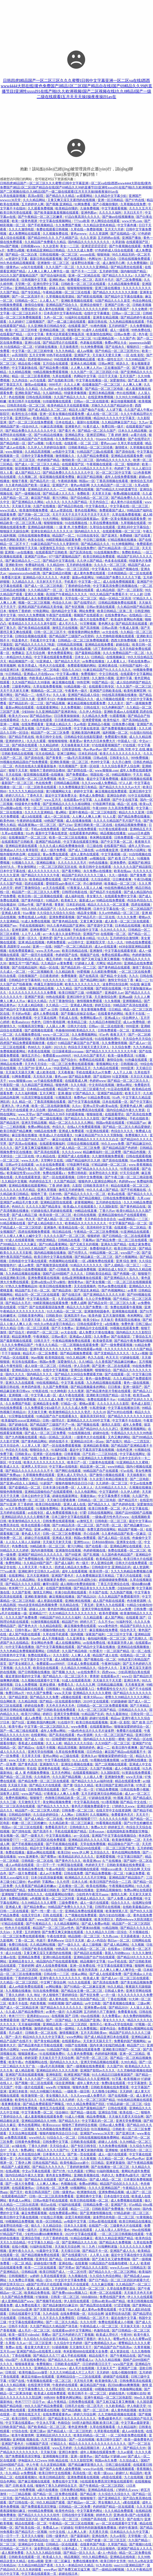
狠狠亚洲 (74, 330)
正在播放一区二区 (72, 1886)
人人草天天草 (28, 1567)
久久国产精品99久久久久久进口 (96, 1428)
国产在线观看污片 (75, 2255)
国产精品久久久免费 (44, 1697)
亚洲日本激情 (68, 2452)
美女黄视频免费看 (94, 1009)
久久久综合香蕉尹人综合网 (120, 766)
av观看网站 (85, 196)
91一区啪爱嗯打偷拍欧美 (64, 1739)
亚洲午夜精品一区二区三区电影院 (93, 812)
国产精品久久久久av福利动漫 (92, 1781)
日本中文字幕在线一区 (109, 908)
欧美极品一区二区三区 (120, 883)
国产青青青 (54, 757)
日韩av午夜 (26, 904)
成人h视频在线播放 (68, 1659)
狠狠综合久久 (40, 1449)
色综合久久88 (62, 602)
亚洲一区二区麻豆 (58, 2561)
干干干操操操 (11, 1353)
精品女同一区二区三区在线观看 (37, 1294)
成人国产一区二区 (139, 2192)
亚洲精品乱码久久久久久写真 (89, 1839)
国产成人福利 (65, 1563)
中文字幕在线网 (45, 1017)
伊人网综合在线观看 (106, 221)
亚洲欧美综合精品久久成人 (24, 959)
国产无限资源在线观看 (49, 2309)
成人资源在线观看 (50, 1600)
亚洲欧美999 (14, 565)
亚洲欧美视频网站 (133, 1428)
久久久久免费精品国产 (17, 1345)
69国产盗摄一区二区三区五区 (106, 2540)
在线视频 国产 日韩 (65, 2016)
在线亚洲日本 (10, 669)
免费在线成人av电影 (32, 917)
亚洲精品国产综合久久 (62, 305)
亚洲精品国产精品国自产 (127, 1877)
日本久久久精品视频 (133, 430)
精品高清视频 (67, 1747)
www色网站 (75, 2037)
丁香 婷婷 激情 (118, 435)
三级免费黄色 (68, 1902)
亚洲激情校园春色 (97, 1311)
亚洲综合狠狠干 (91, 305)
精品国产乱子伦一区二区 (33, 1290)
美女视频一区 (10, 1835)
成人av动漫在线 (133, 2431)
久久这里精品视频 (53, 2464)
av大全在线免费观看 (69, 388)
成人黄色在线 (59, 1999)
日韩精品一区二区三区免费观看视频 (103, 1705)
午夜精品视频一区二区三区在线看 (67, 292)
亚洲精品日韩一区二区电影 (40, 669)
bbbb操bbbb (89, 2297)
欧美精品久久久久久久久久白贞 (96, 1139)
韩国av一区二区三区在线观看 (22, 1827)
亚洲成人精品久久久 (91, 1898)
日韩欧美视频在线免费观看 (126, 1865)
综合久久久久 (121, 1902)
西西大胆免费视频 (124, 640)
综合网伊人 (130, 1017)
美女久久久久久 (114, 2020)
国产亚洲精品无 (109, 2498)
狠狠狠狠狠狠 (58, 741)
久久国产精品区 (65, 1181)
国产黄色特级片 (32, 900)
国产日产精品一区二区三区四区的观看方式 (119, 2280)
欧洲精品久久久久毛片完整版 (86, 1877)
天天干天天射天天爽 (14, 690)
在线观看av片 (110, 1676)
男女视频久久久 (109, 2502)
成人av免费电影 (134, 1022)
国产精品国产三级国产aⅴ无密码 (71, 636)
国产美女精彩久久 (22, 1663)
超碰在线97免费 (45, 2263)
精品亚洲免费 (22, 1336)
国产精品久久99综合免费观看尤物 (79, 1374)
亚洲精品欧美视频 (96, 1445)
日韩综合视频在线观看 (31, 636)
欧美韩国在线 (55, 1357)
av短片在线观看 (32, 267)
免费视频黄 (69, 976)
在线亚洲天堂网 (39, 2385)
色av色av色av (92, 749)
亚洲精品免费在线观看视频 (84, 1911)
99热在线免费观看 (139, 942)
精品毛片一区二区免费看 (41, 1353)
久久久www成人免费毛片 (89, 2095)
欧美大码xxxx (94, 1697)
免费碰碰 (126, 535)
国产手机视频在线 (134, 1189)
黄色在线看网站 (86, 510)
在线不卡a (43, 695)
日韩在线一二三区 (57, 1974)
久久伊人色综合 (90, 711)
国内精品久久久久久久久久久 (89, 242)
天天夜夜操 (66, 1072)
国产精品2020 (87, 1596)
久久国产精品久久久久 (70, 397)
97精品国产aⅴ (137, 1122)
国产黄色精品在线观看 (114, 967)
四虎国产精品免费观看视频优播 (22, 1043)
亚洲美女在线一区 (129, 1542)
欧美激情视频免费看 (34, 510)
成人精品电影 (106, 590)
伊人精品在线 (46, 1156)
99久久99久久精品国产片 (39, 908)
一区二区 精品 (22, 2263)
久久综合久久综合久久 (114, 2494)
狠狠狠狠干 (88, 2498)
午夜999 (126, 2334)
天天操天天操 (22, 506)
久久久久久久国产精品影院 (132, 867)
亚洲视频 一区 (19, 1395)
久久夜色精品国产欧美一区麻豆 (28, 485)
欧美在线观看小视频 (36, 1525)
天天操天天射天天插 (57, 1542)
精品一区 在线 (127, 804)
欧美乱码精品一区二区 (90, 2435)
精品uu (115, 1718)
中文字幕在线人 (97, 506)
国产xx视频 (36, 443)
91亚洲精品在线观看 (135, 1231)
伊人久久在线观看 (140, 2297)
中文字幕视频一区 (114, 854)
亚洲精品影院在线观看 (56, 1202)
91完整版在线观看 (22, 1416)
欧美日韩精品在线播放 (135, 2221)
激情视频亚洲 (69, 2032)
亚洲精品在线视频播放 (133, 1647)
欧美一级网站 (65, 2028)
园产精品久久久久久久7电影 (35, 644)
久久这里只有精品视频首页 (108, 1479)
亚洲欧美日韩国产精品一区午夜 (109, 1395)
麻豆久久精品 (37, 1001)
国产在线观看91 (75, 258)
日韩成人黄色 (115, 1990)
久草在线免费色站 (33, 2360)
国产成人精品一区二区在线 (44, 1819)
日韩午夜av (23, 1630)
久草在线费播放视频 (104, 523)
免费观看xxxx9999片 (57, 1055)
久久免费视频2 (87, 2028)
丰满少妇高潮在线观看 (71, 1592)
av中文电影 (93, 2003)
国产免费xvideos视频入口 (70, 2292)
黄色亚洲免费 (78, 2427)
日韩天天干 (42, 1340)
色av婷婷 (34, 1881)
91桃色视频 (98, 326)
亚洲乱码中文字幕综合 (133, 527)
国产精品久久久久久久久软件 (39, 2515)
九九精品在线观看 (106, 1068)
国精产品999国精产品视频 (133, 1512)
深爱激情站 (118, 380)
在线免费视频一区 (73, 2313)
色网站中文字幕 (85, 376)
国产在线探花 (121, 1336)
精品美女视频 (87, 913)
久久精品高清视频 (38, 451)
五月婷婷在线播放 (79, 565)
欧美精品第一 (43, 418)
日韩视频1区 (130, 1064)
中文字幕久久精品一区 (44, 2242)
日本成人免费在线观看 (83, 1663)
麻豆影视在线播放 (25, 1135)
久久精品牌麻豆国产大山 (119, 422)
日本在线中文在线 (117, 2196)
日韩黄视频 (72, 1454)
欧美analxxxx (21, 1022)
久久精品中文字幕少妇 (111, 196)
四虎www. (109, 1672)
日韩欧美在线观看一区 (25, 2557)
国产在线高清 (89, 976)
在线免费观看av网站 (63, 2213)
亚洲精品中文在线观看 (92, 1328)
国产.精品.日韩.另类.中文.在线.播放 (128, 749)
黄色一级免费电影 (98, 1378)
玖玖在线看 (8, 976)
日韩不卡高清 (18, 2326)
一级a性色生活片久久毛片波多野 (91, 1730)
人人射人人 (85, 1487)
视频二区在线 (50, 749)
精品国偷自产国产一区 (124, 1844)
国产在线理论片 (139, 439)
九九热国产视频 (121, 1592)
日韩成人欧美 (69, 1009)
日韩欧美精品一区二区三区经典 (91, 447)
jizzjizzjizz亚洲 (22, 2309)
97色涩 (141, 1785)
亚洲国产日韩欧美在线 (106, 690)
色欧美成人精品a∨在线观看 (49, 678)
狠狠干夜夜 (20, 481)
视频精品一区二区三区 (47, 690)
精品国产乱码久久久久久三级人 (84, 875)
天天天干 (142, 1814)
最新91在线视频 (88, 422)
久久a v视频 (139, 1353)
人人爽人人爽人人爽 (87, 816)
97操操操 (42, 2297)
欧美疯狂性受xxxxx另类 (24, 1173)
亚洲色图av (89, 212)
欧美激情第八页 (117, 1911)
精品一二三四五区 (137, 1441)
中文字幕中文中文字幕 (37, 1659)
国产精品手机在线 (22, 737)
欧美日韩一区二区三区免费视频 (34, 778)
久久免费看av (112, 2016)
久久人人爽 (72, 384)
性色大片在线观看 (52, 665)
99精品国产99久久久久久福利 (60, 1617)
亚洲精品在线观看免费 (127, 456)
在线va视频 (35, 2561)
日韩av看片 (59, 1336)
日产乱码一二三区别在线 (100, 1454)
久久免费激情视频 (115, 1043)
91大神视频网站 (123, 544)
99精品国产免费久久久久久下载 (119, 577)
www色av (50, 2569)
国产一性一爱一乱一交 (78, 1789)
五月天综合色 (10, 1445)
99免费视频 (27, 2490)
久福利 (47, 1047)
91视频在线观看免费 (86, 2049)
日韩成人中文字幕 (13, 489)
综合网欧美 (8, 1701)
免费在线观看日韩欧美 (44, 1890)
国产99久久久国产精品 (16, 1529)
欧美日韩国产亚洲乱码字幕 (115, 1785)
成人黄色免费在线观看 (90, 573)
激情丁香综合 (142, 967)
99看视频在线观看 (109, 1823)
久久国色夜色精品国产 (117, 1554)
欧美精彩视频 (82, 418)
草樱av (46, 2334)
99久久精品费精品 (95, 2557)
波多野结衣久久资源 (104, 1173)
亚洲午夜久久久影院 (32, 1999)
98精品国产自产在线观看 (101, 1470)
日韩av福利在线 (82, 1038)
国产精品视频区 (90, 1198)
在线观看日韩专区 (102, 686)
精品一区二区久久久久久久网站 (71, 1122)
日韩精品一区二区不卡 (93, 2318)
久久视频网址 (100, 1814)
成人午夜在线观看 (72, 1395)
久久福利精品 (53, 393)
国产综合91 (69, 1059)
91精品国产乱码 (93, 1714)
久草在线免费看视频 (126, 514)
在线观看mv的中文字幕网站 (72, 2330)
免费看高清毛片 (56, 1827)
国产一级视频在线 (28, 493)
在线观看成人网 (76, 1080)
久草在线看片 (22, 569)
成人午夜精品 (57, 2401)
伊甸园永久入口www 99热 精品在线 (43, 2460)
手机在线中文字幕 (86, 929)
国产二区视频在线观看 (111, 1764)
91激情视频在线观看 (45, 1621)
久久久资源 (88, 237)
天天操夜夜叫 (137, 1475)
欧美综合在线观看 (46, 1668)
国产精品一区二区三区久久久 (128, 1080)
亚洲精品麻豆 (141, 2037)
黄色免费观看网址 (60, 653)
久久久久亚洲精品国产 (104, 2188)
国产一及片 (13, 2037)
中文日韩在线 (109, 674)
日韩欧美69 (54, 1315)
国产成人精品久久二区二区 (47, 409)
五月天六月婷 (115, 229)
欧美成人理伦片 (107, 2334)
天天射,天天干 (77, 1630)
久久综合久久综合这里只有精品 (46, 2339)
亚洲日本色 (132, 1680)
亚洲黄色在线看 (49, 1768)
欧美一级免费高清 (121, 1055)
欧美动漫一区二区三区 (55, 1215)
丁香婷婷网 (26, 1965)
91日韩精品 (13, 674)
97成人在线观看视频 (20, 1240)
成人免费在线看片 (28, 2305)
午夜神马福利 (111, 1663)
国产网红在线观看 (68, 1470)
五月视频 (145, 1361)
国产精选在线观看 (25, 745)
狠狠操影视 (94, 1114)
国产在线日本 (72, 1294)
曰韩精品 (98, 657)
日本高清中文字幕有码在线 (63, 313)
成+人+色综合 (96, 1940)
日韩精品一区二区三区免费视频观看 (84, 640)
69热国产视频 (54, 820)
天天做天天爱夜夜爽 (14, 799)
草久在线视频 (61, 929)
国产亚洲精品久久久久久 (122, 1278)
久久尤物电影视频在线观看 (115, 636)
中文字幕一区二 (89, 581)
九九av (143, 422)
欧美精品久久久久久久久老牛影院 (33, 623)
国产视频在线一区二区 (100, 1659)
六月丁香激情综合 (62, 1001)
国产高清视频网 (39, 648)
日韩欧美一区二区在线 (41, 2032)
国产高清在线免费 (106, 1982)
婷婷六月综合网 (85, 2414)
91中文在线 (57, 2531)
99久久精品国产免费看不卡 (109, 594)
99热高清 (62, 1949)
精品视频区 (72, 2557)
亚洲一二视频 (10, 724)
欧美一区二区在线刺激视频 (51, 1106)
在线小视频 (20, 2246)
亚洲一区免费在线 (83, 1965)
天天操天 (107, 1319)
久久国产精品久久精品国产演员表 (54, 2326)
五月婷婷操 (59, 2288)
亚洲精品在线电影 (123, 2557)
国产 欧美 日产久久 (122, 858)
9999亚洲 (132, 1026)
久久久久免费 (127, 917)
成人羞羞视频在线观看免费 (44, 2116)
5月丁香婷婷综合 (105, 648)
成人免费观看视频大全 (62, 1512)
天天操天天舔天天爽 (20, 1072)
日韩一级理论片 (54, 1420)
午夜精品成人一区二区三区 (99, 2326)
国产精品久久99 (134, 2448)
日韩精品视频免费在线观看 (117, 602)
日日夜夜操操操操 (67, 716)
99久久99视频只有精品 (46, 2091)
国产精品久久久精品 (60, 196)
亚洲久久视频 (34, 594)
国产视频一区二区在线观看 (34, 2083)
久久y (25, 720)
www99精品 (116, 1466)
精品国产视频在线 (126, 569)
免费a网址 (70, 1198)
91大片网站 (51, 518)
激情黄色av (76, 1282)
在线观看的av (71, 2041)
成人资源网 (141, 1567)
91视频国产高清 (37, 2443)
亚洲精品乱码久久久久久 (54, 2435)
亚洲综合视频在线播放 (77, 1764)
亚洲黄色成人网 (131, 1106)
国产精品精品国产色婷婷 (120, 1148)
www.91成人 (9, 510)
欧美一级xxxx (104, 2473)
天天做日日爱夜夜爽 (61, 1500)
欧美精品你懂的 (66, 208)
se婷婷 (34, 2276)
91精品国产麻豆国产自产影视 (79, 1043)
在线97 (51, 1043)
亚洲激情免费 (115, 1777)
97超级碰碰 (119, 1701)
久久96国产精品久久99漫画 (31, 682)
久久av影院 (118, 2536)
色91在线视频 (126, 393)
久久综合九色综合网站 (105, 2276)
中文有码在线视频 (102, 1085)
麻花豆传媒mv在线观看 (38, 2376)
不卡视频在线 (139, 1932)
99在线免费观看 (11, 1408)
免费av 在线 (14, 2347)
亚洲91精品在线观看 (57, 1957)
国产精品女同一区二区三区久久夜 (112, 1303)
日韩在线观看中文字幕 (25, 2313)
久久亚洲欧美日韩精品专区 (47, 326)
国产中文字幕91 (141, 1101)
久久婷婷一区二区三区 (112, 1483)
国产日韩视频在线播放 (34, 1672)
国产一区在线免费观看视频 (62, 1445)
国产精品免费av (35, 1907)
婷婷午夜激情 (128, 2527)
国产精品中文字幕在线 (59, 560)
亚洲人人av (43, 1068)
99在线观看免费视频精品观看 (75, 359)
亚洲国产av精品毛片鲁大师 (19, 1202)
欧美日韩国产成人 (52, 2271)
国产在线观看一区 (118, 1374)
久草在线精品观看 (71, 1298)
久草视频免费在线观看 (39, 1475)
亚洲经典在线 (108, 665)
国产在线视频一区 (121, 2095)
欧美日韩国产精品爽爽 (16, 1131)
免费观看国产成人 (112, 510)
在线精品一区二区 (133, 1655)
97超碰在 (67, 2527)
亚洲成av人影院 (80, 1336)
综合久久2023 (72, 669)
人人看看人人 (117, 661)
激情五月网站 (43, 1592)
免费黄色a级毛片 (128, 2175)
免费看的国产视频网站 (130, 2041)
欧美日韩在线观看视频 (92, 1722)
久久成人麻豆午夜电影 (69, 1529)
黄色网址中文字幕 (14, 1609)
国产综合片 (17, 1332)
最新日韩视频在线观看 (136, 778)
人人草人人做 (100, 2255)
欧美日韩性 (20, 2418)
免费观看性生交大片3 (112, 1689)
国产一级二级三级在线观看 (66, 321)
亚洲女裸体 (47, 1684)
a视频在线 (8, 1999)
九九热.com (110, 1936)
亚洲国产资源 (34, 997)
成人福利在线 (75, 896)
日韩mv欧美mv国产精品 (108, 2301)
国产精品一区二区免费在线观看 (55, 2494)
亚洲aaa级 (125, 997)
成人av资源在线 (61, 510)
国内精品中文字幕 (64, 611)
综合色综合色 (15, 2288)
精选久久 (123, 363)
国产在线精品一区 (123, 233)
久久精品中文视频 (14, 1181)
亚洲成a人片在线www (39, 674)
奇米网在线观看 (101, 837)
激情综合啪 (115, 1059)
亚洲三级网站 (67, 753)
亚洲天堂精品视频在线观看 (100, 2062)
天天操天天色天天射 (138, 2292)
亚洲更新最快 (116, 2162)
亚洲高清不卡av (75, 1315)
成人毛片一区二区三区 (34, 2330)
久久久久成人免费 (80, 250)
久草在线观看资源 (28, 1177)
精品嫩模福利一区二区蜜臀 (102, 1152)
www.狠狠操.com (106, 770)
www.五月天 (53, 799)
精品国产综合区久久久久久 (119, 2183)
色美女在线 (36, 539)
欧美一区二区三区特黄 (21, 330)
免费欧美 (83, 493)
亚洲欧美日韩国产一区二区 (121, 2049)
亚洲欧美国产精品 (28, 393)
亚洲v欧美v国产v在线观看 (132, 2515)
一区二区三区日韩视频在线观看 (122, 2234)
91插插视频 (60, 2347)
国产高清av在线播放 (23, 1143)
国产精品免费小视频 (54, 367)
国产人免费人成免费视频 (125, 1898)
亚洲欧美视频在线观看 (77, 300)
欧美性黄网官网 (135, 690)
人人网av (67, 1814)
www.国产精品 (31, 1793)
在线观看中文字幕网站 (136, 674)
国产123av (66, 825)
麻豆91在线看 (62, 1139)
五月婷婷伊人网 (32, 204)
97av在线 (127, 1470)
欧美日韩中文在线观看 (95, 867)
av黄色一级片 (55, 2011)
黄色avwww (79, 233)
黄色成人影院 (141, 1403)
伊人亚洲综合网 (102, 1563)
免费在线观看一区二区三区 (127, 1550)
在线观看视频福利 (52, 1143)
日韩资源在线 (72, 749)
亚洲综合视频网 (82, 1370)
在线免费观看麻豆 (22, 950)
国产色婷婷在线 (123, 1504)
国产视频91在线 (140, 2544)
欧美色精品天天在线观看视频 (68, 405)
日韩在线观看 (118, 2108)
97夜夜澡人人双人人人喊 (85, 887)
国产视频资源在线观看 (52, 1265)
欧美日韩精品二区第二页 (115, 611)
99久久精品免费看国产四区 (86, 2104)
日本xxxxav (97, 1831)
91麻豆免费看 (136, 1873)
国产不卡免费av (62, 1328)
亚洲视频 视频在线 (26, 2439)
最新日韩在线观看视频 (46, 258)
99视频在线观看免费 (124, 1328)
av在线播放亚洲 (107, 850)
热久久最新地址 (117, 1714)
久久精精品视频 (20, 372)
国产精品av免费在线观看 (57, 1168)
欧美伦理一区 (99, 1571)
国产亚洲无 (109, 535)
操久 (148, 2200)
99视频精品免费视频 (20, 2221)
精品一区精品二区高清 (115, 598)
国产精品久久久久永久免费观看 (37, 2498)
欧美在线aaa (123, 871)
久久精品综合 (53, 2225)
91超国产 (47, 1483)
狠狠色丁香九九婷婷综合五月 (56, 2485)
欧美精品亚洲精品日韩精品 (46, 250)
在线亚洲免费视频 (101, 397)
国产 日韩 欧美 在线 (19, 2485)
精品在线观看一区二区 (31, 2523)
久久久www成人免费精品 (99, 783)
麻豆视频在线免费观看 (111, 791)
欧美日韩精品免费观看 (99, 556)
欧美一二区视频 (23, 2129)
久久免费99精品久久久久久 (74, 439)
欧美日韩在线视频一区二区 (89, 2200)
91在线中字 (66, 1722)
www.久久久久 (19, 1118)
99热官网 (83, 682)
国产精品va (26, 1747)
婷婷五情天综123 (12, 2284)
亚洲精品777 (38, 1613)
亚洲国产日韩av (36, 556)
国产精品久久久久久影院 (82, 1118)
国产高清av (54, 1198)
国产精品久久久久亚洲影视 (90, 2079)
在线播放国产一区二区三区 (101, 384)
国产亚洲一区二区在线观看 (111, 1366)
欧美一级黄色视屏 (25, 221)
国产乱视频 (91, 1554)
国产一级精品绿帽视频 (108, 2569)
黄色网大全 (106, 623)
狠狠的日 (133, 346)
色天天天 (112, 1357)
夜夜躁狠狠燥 (22, 1038)
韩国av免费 (47, 1361)
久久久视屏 (76, 1391)
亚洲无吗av (23, 418)
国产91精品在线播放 (49, 435)
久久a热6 (46, 388)
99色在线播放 (99, 862)
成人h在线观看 (32, 816)
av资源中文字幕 (16, 258)
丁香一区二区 (25, 1940)
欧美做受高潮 (103, 1340)
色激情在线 (102, 2330)
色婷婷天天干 (95, 1865)
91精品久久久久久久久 (86, 1265)
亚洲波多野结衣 (51, 2230)
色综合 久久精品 (27, 388)
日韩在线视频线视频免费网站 (99, 2137)
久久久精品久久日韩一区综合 (106, 1932)
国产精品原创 (62, 1290)
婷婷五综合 (103, 1005)
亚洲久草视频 (47, 1189)
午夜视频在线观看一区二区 (106, 464)
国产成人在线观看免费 (105, 1974)
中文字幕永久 (102, 569)
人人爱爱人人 (73, 2540)
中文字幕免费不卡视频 (114, 1496)
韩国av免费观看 (85, 1538)
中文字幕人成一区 (44, 1395)
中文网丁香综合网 (53, 1982)
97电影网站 (41, 611)
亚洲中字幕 (124, 678)
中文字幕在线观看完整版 (81, 841)
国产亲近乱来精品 (87, 1290)
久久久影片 (116, 703)
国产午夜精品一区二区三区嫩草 (40, 216)
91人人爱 (110, 816)
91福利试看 (59, 1449)
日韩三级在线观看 (118, 2464)
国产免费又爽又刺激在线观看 (63, 1932)
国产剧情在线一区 (80, 770)
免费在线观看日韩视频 (52, 229)
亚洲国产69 (91, 934)
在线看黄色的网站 (111, 1013)
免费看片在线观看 (129, 1730)
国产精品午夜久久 (25, 1168)
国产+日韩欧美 (60, 1269)
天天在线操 (13, 774)
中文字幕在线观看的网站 (26, 2322)
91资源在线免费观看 (136, 1772)
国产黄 (68, 1785)
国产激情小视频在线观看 (107, 1475)
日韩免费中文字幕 (56, 2141)
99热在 (23, 2540)
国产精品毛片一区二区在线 (96, 917)
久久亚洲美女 (76, 1638)
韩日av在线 (48, 2204)
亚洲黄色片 (73, 426)
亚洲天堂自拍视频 (41, 1751)
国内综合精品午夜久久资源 (125, 1110)
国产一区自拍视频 (82, 2439)
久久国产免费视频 (56, 1387)
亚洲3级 (27, 338)
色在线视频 (17, 397)
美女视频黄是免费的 (52, 1579)
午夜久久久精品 (47, 1345)
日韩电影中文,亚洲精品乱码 (111, 1567)
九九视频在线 (78, 2276)
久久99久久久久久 (113, 929)
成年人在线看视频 (75, 1571)
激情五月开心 (31, 1055)
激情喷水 (121, 447)
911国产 (37, 799)
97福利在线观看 (70, 2204)
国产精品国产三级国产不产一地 (52, 1424)
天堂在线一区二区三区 (81, 598)
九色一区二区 (54, 317)
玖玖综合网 (96, 2313)
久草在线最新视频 (13, 196)
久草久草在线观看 (131, 443)
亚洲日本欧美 (18, 2091)
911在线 (46, 1969)
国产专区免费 (90, 1995)
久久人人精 (54, 1743)
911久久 (102, 938)
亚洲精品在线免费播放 (31, 288)
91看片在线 (54, 443)
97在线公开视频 (52, 2217)
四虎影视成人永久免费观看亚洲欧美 (38, 598)
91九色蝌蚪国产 (113, 707)
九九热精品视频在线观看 (127, 321)
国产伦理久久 (78, 1252)
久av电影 (80, 724)
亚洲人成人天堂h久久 (72, 1475)
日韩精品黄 (29, 2271)
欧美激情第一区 (32, 2095)
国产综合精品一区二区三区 (90, 497)
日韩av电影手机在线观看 (51, 2200)
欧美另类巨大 (104, 1919)
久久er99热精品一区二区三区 (119, 913)
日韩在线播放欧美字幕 (71, 1479)
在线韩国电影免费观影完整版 (128, 1831)
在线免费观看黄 (32, 724)
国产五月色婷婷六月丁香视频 (73, 2334)
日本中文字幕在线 (13, 871)
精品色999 (114, 963)
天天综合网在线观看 (23, 2133)
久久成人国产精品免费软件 (24, 2011)
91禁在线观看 (130, 1168)
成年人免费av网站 (53, 1730)
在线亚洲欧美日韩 (13, 1278)
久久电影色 (42, 1777)
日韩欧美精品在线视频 (17, 753)
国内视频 (77, 1634)
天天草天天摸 (31, 1756)
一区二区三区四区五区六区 (19, 2519)
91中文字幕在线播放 (20, 1647)
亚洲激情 (96, 950)
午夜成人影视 (129, 627)
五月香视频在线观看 (79, 590)
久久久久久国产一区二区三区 (65, 1236)
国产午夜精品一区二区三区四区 (102, 2485)
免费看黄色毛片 (122, 1814)
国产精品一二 (25, 695)
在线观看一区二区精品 (130, 1227)
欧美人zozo (62, 418)
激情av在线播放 (36, 384)
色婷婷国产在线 (66, 955)
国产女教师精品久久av (100, 2343)
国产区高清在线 (81, 552)
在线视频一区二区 (113, 934)
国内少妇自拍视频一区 (115, 1915)
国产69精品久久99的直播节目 (117, 489)
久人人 (134, 2263)
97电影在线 (40, 1391)
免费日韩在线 (18, 1944)
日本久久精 (80, 1881)
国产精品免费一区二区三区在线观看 (122, 1240)
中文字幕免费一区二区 (37, 2112)
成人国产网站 (115, 1617)
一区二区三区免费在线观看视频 (71, 1064)
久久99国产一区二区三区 (113, 1743)
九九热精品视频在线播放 (23, 1273)
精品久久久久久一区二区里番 (108, 904)
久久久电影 (79, 1085)
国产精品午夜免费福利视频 (133, 1340)
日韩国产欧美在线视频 (37, 1949)
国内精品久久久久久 (64, 2062)
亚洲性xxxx (82, 1542)
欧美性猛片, (112, 720)
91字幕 (117, 2079)
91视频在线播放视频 (105, 1760)
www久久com (119, 2267)
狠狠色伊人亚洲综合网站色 (97, 1181)
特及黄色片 (20, 640)
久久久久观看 (37, 741)
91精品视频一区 (75, 686)
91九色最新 (80, 1718)
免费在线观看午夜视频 (126, 1307)
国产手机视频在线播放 (78, 1890)
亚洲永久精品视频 (84, 363)
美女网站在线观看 (74, 1508)
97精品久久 (59, 2443)
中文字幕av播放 (67, 674)
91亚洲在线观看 (98, 1131)
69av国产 (12, 2360)
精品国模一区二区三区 (84, 1936)
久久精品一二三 (57, 1005)
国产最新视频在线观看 (16, 1340)
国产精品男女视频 (22, 728)
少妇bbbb (27, 711)
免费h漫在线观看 (113, 2083)
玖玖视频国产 (68, 766)
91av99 (35, 1638)
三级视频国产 (36, 321)
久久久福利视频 (26, 1093)
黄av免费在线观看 (56, 854)
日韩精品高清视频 (70, 644)
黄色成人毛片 (31, 1533)
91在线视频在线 (76, 523)
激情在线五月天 (29, 2414)
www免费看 (79, 1726)
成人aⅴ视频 (85, 351)
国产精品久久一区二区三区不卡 (65, 1676)
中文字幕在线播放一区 (92, 380)
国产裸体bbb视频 (88, 1928)
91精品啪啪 (110, 1928)
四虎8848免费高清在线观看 (85, 1110)
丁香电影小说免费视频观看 (28, 1269)
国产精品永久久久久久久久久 (98, 1168)
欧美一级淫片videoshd (24, 2334)
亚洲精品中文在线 (31, 2544)
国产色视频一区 (124, 1273)
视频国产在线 (90, 955)
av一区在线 (82, 1835)
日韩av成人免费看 (112, 2125)
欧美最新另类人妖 (121, 1642)
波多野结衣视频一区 (86, 263)
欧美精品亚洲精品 (109, 1558)
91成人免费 (72, 959)
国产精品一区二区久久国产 (97, 430)
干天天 (137, 774)
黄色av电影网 (80, 485)
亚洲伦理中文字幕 (46, 284)
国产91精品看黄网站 (53, 1244)
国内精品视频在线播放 (50, 1252)
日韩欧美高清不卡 (96, 1185)
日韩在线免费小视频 (135, 1789)
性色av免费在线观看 (113, 1286)
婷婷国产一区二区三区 (43, 1332)
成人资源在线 (120, 2351)
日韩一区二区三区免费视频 (62, 1533)
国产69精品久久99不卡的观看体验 (60, 1114)
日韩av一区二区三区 (126, 313)
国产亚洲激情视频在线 (96, 2213)
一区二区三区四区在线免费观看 (44, 1839)
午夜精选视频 (68, 481)
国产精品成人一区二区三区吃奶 (70, 2431)
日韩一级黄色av (64, 2192)
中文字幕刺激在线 (25, 367)
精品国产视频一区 (131, 1529)
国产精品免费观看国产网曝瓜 (44, 2104)
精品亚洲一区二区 (93, 1466)
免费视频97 (89, 674)
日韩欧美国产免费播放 (108, 2209)
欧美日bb (64, 1852)
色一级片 (82, 1563)
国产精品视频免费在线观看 (40, 2255)
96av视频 (37, 1357)
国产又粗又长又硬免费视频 (111, 2259)
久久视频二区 (28, 476)
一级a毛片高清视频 (78, 757)
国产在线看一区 (97, 1546)
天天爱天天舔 (31, 1319)
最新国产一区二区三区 (17, 783)
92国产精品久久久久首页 (113, 300)
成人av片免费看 (50, 1873)
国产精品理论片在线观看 (60, 342)
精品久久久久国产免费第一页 (88, 1307)
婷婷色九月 (104, 2515)
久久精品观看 (93, 1617)
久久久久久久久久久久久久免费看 (33, 992)
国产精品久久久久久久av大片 (120, 787)
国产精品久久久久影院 (92, 2267)
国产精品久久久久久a (117, 275)
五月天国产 (128, 376)
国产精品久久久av (61, 2360)
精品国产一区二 (63, 535)
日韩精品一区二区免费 (75, 2506)
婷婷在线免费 (34, 1705)
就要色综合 (108, 2028)
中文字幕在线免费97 (82, 548)
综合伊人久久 (108, 1668)
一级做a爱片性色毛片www (111, 1517)
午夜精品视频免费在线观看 (71, 1340)
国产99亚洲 (73, 1554)
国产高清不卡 (43, 1831)
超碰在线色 (117, 2393)
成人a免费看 (34, 1718)
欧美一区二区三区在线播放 (68, 837)
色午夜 (143, 334)
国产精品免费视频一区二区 (104, 1873)
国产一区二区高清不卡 (28, 296)
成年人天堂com (139, 846)
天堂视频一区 (138, 2536)
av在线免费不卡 (89, 1672)
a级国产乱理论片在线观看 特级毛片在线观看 (58, 2284)
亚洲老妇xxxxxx (38, 2016)
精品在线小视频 (29, 363)
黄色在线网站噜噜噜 (126, 1852)
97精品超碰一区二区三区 (109, 1164)
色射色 (36, 1022)
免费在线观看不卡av (102, 1399)
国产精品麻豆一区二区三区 (94, 1257)
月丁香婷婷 (25, 1504)
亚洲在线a (66, 2263)
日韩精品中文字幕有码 (25, 980)
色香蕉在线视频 (39, 1051)
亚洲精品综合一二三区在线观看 (79, 2376)
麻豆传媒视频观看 (124, 401)
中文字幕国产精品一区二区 (128, 1223)
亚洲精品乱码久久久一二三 (47, 489)
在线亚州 (146, 1500)
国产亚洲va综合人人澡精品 (19, 1483)
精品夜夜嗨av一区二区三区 (37, 825)
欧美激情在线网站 (99, 334)
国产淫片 (17, 2192)
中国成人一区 (127, 741)
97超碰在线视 (130, 1357)
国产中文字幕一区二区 (117, 841)
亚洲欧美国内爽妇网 (86, 732)
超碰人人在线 (108, 2141)
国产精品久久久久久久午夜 (40, 875)
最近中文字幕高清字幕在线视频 (92, 1449)
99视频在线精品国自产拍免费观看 (24, 762)
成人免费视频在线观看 (127, 2200)
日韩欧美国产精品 (13, 2427)
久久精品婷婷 (49, 745)
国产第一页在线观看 (82, 2154)
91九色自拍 (104, 2565)
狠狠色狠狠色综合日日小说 (74, 1483)
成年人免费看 (133, 1424)
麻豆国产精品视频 (90, 476)
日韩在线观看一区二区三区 (72, 338)
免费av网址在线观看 (138, 1890)
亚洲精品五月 (82, 1068)
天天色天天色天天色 (60, 1705)
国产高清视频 (90, 627)
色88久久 (34, 1047)
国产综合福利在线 (53, 275)
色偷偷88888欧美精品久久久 (75, 1030)
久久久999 (35, 1760)
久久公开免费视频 (98, 1298)
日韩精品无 (138, 2267)
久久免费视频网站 (85, 1034)
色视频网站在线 (36, 2062)
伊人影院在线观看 (77, 2301)
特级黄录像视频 (75, 393)
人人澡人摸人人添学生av (112, 2230)
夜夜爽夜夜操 (11, 2104)
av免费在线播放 (93, 661)
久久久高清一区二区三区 (87, 2288)
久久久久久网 (86, 1684)
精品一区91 (44, 2280)
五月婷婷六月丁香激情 (100, 2011)
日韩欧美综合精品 (99, 1273)
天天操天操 (48, 2452)
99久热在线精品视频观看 (18, 263)
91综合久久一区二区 (61, 2137)
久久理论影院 (56, 2389)
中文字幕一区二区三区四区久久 (47, 1726)
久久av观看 (125, 2452)
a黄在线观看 (132, 2502)
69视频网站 (78, 2188)
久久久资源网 (99, 233)
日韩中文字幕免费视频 (37, 456)
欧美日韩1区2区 (125, 1248)
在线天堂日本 (31, 1915)
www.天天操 (63, 1693)
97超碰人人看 (85, 963)
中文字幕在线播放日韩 (124, 1408)
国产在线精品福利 (25, 967)
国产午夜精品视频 (140, 2162)
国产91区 (18, 1722)
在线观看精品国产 (14, 2196)
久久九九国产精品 (75, 502)
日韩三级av (143, 1324)
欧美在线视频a (97, 1886)
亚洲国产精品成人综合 (84, 695)
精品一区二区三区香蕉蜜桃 (31, 376)
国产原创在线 (125, 451)
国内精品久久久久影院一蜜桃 (104, 1739)
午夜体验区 (41, 1336)
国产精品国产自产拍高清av (113, 2347)
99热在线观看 (55, 997)
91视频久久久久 (23, 862)
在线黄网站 (17, 1575)
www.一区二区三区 (56, 1034)
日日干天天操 (108, 376)
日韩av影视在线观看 (103, 2221)
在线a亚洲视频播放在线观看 (82, 1278)
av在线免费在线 (94, 1642)
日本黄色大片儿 (54, 2154)
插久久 (36, 2225)
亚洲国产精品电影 (48, 841)
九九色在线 (51, 2313)
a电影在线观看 (42, 720)
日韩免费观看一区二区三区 (133, 837)
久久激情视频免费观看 (108, 1156)
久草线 (10, 2343)
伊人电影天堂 (137, 2406)
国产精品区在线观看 (88, 1953)
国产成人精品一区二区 (105, 2179)
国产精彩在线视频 (90, 296)
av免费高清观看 (16, 2137)
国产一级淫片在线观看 (37, 955)
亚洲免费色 (118, 862)
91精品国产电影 (58, 2049)
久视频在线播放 (140, 1487)
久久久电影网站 (86, 1491)
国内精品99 (56, 1110)
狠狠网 (139, 1965)
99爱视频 (83, 971)
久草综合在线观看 (103, 527)
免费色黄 (127, 1324)
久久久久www (71, 1152)
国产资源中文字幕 (100, 925)
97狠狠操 (64, 2087)
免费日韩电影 (78, 1173)
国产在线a (102, 2456)
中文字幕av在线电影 (63, 1466)
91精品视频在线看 (13, 1223)
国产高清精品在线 (135, 720)
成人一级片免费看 (53, 850)
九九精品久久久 (23, 581)
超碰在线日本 (68, 2573)
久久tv (76, 1106)
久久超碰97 (17, 321)
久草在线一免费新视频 (87, 229)
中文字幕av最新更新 (135, 2422)
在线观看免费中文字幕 (121, 896)
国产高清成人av (57, 619)
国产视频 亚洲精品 (59, 204)
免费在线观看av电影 (88, 1349)
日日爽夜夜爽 (122, 879)
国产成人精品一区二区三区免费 (78, 1148)
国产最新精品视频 (88, 653)
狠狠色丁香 (39, 1194)
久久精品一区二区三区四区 (19, 1982)
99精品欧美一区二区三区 (48, 1546)
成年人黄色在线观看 (85, 854)
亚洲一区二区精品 (132, 2053)
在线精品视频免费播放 (131, 825)
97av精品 (135, 2204)
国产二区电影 (140, 1479)
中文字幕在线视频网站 (55, 221)
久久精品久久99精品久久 (79, 1668)
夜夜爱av (76, 741)
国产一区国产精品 (59, 2020)
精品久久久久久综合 (79, 1743)
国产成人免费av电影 (96, 1923)
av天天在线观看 (54, 887)
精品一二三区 (80, 2209)
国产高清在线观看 (47, 1152)
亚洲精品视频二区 (52, 330)
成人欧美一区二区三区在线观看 (127, 921)
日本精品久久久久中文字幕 (129, 2531)
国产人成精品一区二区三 (122, 1265)
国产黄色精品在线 (65, 921)
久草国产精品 (118, 2544)
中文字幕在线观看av (20, 2422)
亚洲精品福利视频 (41, 527)
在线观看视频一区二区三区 (121, 531)
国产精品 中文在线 (114, 976)
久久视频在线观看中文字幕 (40, 1680)
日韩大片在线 (77, 1026)
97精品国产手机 (11, 2234)
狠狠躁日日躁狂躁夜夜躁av (80, 518)
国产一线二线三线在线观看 (19, 1730)
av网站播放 (54, 1986)
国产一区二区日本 (96, 2410)
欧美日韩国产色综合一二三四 (111, 1881)
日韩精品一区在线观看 (62, 2544)
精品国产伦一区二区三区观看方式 (82, 1089)
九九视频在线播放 (18, 1990)
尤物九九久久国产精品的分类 (112, 405)
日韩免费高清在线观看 (43, 1789)
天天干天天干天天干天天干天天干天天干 (81, 514)
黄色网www (55, 1940)
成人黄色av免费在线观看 (99, 2309)
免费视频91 (44, 2364)
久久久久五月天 (140, 208)
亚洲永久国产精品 (114, 1244)
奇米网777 (16, 1588)
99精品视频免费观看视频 (51, 372)
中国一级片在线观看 (29, 2087)
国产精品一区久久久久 (79, 2552)
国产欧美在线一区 (28, 2527)
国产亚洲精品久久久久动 (80, 2242)
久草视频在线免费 (133, 204)
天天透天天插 (99, 2531)
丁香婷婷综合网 (26, 1978)
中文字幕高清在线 (87, 1802)
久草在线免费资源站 (121, 2288)
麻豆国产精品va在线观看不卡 (126, 1751)
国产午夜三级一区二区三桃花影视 (128, 1177)
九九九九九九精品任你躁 (26, 791)
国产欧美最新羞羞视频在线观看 (56, 212)
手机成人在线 (68, 1017)
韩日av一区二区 (119, 1940)
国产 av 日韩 (49, 1009)
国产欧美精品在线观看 (34, 627)
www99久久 (37, 2137)
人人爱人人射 (34, 1588)
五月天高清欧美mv (94, 2032)
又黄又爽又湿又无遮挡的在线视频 (71, 200)
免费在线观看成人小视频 (116, 2322)
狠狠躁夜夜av (41, 1428)
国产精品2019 (118, 2007)
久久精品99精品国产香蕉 (36, 2565)
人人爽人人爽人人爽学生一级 (49, 271)
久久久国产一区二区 (60, 267)
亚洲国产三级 (128, 2368)
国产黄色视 (44, 904)
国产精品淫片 (128, 1500)
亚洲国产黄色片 (63, 1575)
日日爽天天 (117, 2519)
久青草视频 (142, 2347)
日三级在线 (94, 846)
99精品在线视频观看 (120, 2469)
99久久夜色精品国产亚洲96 (66, 925)
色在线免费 (43, 783)
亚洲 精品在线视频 (31, 942)
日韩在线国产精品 (45, 2162)
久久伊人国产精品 (90, 560)
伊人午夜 (32, 2464)
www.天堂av (26, 1114)
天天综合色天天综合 (137, 1038)
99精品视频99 (121, 774)
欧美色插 (94, 1315)
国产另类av (66, 2267)
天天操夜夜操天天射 (75, 745)
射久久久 (105, 2339)
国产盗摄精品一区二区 (25, 1487)
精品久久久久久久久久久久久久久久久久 (98, 2443)
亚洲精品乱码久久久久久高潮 (57, 2070)
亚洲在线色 (100, 2536)
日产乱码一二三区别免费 (54, 728)
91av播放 (29, 913)
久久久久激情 (142, 1953)
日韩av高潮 (109, 627)
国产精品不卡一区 (95, 2250)
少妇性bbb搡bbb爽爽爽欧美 (44, 2234)
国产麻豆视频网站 (115, 1118)
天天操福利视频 (29, 2024)
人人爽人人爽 (132, 384)
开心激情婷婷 (93, 883)
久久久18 (99, 1412)
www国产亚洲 (123, 2364)
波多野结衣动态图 (118, 2313)
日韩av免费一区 (125, 334)
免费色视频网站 (16, 1798)
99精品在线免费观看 (111, 900)
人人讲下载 (114, 409)
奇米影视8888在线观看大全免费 (86, 2351)
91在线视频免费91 (107, 552)
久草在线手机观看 (56, 1634)
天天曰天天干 (133, 212)
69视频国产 (94, 992)
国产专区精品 (31, 292)
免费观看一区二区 (80, 279)
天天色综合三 (99, 502)
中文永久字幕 (46, 2422)
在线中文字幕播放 (97, 313)
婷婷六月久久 (15, 795)
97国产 (23, 1307)
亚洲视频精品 (132, 1001)
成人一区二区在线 (57, 816)
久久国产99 (26, 1068)
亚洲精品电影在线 (101, 2490)
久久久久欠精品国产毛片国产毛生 (117, 820)
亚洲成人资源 (62, 1538)
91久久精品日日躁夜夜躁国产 (113, 2074)
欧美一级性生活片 (111, 359)
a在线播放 (112, 1324)
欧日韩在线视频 (85, 1215)
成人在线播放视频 (79, 820)
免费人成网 (78, 1303)
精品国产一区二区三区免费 (50, 732)
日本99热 (56, 1194)
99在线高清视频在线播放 (120, 695)
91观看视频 (118, 716)
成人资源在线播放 (14, 678)
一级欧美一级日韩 (77, 2091)
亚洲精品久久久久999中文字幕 (89, 1420)
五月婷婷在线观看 (13, 1512)
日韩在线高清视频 (39, 397)
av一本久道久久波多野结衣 (62, 934)
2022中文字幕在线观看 (81, 2234)
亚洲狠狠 (112, 2150)
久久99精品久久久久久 (111, 1487)
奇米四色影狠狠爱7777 (81, 1819)
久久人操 (59, 695)
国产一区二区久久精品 (62, 2322)
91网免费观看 (22, 1076)
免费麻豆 (18, 653)
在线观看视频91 (26, 2477)
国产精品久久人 (99, 1504)
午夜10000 (99, 808)
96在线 (135, 984)
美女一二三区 (70, 246)
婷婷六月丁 (88, 1621)
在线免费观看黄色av (57, 2414)
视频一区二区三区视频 (34, 602)
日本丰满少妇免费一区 (59, 1487)
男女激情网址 (27, 867)
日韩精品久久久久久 (133, 1709)
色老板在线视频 (91, 342)
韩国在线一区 (100, 774)
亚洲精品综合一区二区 (45, 2540)
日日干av (39, 2401)
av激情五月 (85, 1521)
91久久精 (143, 1886)
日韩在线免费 (74, 1873)
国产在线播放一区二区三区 (110, 2167)
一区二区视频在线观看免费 (79, 1345)
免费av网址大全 (116, 342)
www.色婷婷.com (33, 2049)
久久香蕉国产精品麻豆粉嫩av (116, 1361)
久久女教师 (139, 309)
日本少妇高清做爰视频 (47, 1877)
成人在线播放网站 (68, 1642)
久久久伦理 (88, 2322)
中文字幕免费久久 (31, 2389)
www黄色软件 (108, 1626)
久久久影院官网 (81, 2460)
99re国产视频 (9, 246)
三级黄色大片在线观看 (126, 2225)
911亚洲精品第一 (105, 338)
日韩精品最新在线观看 (28, 1689)
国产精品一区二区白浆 (21, 254)
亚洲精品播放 (46, 862)
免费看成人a (85, 2360)
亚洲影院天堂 (96, 942)
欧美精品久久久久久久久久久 (86, 1223)
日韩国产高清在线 (94, 2519)
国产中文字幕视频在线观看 (55, 1647)
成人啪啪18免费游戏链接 (78, 1584)
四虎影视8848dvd (40, 359)
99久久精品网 (76, 1357)
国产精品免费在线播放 (134, 816)
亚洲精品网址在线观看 (126, 1546)
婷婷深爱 (31, 2058)
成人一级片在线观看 (95, 1902)
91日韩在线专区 (88, 535)
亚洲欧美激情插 (36, 1596)
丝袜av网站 (79, 1974)
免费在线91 (29, 309)
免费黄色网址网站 (69, 2397)
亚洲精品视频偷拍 (109, 1890)
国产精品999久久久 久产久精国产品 (53, 237)
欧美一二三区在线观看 (41, 2267)
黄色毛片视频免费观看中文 (90, 1806)
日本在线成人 (65, 422)
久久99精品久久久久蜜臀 (39, 1902)
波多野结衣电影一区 (14, 2225)
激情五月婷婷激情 (72, 1189)
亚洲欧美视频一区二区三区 (69, 762)
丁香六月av (107, 1210)
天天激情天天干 (29, 1802)
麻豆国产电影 (41, 497)
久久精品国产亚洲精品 (37, 1085)
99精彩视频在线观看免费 (64, 539)
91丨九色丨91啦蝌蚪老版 (100, 2246)
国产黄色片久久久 (68, 1860)
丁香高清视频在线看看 (112, 481)
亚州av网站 (50, 1756)
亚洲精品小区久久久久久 (41, 577)
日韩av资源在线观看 (101, 607)
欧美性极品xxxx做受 (33, 2372)
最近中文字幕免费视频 (102, 778)
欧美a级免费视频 (84, 1269)
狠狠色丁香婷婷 (20, 611)
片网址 (101, 963)
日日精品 (115, 1009)
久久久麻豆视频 (102, 2284)
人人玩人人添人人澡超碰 (23, 1542)
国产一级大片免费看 (20, 2183)
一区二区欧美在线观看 (41, 787)
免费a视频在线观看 (127, 493)
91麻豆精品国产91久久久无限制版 (99, 1135)
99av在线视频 (141, 2230)
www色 (51, 2087)
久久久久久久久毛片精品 (18, 1189)
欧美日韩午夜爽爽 (125, 1747)
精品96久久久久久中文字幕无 (114, 418)
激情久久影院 (111, 1424)
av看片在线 (139, 435)
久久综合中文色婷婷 (68, 2343)
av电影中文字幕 (63, 451)
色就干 (41, 1940)
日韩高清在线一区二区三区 (26, 405)
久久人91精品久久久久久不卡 (92, 468)
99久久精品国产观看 (51, 2502)
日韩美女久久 (119, 757)
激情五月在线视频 (65, 627)
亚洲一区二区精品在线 (84, 275)
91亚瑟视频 (120, 1076)
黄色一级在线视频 (137, 1382)
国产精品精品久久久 (95, 544)
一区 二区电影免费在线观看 (127, 2435)
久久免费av (101, 1336)
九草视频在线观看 (134, 523)
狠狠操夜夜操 (25, 2364)
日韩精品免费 (62, 1428)
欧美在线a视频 (81, 648)
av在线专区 (36, 1512)
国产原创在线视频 (115, 1160)
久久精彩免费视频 (104, 971)
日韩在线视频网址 (101, 1512)
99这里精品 (62, 1068)
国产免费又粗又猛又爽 (74, 2569)
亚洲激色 (50, 1227)
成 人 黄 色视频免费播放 (32, 1772)
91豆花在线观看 (119, 1089)
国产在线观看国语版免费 (47, 1307)
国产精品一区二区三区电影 (104, 388)
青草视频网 (8, 665)
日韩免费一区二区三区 (78, 1810)
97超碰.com (118, 2456)
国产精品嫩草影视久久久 (86, 2464)
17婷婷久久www (124, 1806)
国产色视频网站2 (113, 1290)
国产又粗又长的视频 (84, 1244)
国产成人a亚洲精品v (73, 2179)
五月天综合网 (36, 653)
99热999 (49, 2397)
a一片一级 (108, 1995)
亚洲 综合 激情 (126, 1261)
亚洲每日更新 (67, 1458)
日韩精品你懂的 (20, 1814)
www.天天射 (17, 1760)
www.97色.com (132, 221)
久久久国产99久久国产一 (33, 1139)
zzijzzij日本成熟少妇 (82, 1579)
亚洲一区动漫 (90, 766)
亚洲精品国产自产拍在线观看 (95, 1957)
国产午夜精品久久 (39, 1923)
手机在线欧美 (139, 1118)
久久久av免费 (122, 1609)
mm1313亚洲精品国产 (129, 2565)
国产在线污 (114, 1441)
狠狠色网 (62, 1085)
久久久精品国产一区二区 (46, 590)
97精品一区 (69, 1403)
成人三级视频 (92, 1944)
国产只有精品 (140, 1705)
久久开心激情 (122, 762)
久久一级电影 (119, 875)
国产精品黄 (88, 2494)
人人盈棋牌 (102, 799)
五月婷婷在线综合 (109, 1202)
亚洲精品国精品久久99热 (39, 2120)
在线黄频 (81, 2263)
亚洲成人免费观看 (72, 1131)
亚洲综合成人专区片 (113, 1269)
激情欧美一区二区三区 (78, 460)
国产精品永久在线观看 (41, 2179)
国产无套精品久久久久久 (112, 1353)
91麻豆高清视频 (52, 426)
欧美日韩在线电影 (48, 1504)
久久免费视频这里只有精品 (78, 787)
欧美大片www (18, 716)
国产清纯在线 (22, 1831)
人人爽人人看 (81, 1655)
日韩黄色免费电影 (28, 2141)
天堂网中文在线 (52, 1160)
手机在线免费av (139, 661)
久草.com (143, 1198)
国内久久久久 (15, 1374)
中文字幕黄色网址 (90, 2510)
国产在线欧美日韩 (61, 380)
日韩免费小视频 (123, 724)
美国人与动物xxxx (118, 1953)
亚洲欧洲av (57, 279)
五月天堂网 (37, 355)
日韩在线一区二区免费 (52, 2188)
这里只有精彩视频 (78, 2217)
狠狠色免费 (80, 2087)
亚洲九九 (8, 1106)
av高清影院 (19, 355)
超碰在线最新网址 (65, 1496)
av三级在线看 (70, 1756)
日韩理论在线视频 (108, 1907)
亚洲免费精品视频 (111, 2192)
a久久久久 (53, 502)
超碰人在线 (57, 288)
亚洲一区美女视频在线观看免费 (62, 414)
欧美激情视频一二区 (126, 1839)
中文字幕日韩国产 (130, 1856)
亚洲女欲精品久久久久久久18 (52, 531)
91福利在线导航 (41, 2246)
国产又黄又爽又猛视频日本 (34, 1148)
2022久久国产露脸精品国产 (19, 275)
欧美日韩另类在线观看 (16, 212)
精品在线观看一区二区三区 (130, 1185)
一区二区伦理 (77, 2271)
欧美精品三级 (77, 1022)
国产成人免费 (138, 380)
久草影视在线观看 (107, 2431)
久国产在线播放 (44, 506)
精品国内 (136, 2473)
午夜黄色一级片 (76, 690)
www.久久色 (30, 1160)
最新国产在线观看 (23, 1059)
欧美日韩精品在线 (75, 950)
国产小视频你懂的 (106, 204)
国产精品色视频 (134, 1152)
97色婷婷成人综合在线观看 (114, 250)
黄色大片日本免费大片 (99, 741)
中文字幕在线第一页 (41, 1298)
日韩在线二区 (28, 2318)
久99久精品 (129, 2062)
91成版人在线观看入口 (79, 1689)
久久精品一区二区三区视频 (62, 1319)
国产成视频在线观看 (39, 1030)
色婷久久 (107, 2175)
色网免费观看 (57, 942)
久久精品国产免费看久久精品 (46, 242)
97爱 (83, 1512)
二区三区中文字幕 (120, 1634)
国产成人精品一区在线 (114, 1538)
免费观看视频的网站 (82, 665)
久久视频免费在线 (56, 233)
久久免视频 (112, 1001)
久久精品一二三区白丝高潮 (19, 2204)
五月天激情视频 (114, 1315)
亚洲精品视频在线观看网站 (28, 1185)
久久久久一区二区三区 (110, 565)
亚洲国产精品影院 (110, 1093)
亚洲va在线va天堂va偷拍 (48, 1282)
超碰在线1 (123, 644)
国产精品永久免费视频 (115, 2242)
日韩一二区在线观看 (14, 1911)
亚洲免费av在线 (95, 2007)
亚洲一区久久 (28, 938)
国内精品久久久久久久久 (114, 460)
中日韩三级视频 (94, 539)
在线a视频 (12, 2171)
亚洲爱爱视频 (92, 720)
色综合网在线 (142, 300)
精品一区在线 (49, 967)
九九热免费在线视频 (113, 2146)
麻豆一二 (141, 980)
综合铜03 (62, 2112)
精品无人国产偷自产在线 (87, 409)
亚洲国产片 (60, 485)
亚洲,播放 (64, 1093)
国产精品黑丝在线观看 (127, 267)
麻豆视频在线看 (63, 682)
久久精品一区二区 (111, 2158)
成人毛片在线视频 (82, 2368)
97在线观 (129, 745)
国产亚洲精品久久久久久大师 (104, 1294)
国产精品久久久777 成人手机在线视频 (60, 2355)
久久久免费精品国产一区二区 (124, 653)
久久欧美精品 (116, 2406)
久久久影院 (61, 1655)
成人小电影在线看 (128, 1768)
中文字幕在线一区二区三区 (129, 506)
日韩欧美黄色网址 (31, 1315)
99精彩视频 (56, 2003)
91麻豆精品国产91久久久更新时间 (55, 544)
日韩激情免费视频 (25, 2108)
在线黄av (114, 1949)
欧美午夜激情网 (23, 2435)
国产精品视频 (56, 703)
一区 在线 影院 (134, 355)
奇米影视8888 (15, 1768)
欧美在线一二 (129, 2112)
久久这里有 (51, 246)
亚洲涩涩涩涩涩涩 (94, 246)
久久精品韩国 (28, 1701)
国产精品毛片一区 (43, 481)
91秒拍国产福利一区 (134, 665)
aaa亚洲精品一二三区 (133, 1219)
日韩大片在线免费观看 (131, 1563)
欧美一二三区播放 (72, 778)
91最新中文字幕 (47, 2250)
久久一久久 (115, 942)
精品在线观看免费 (128, 1781)
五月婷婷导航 (109, 271)
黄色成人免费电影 (92, 795)
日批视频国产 (28, 976)
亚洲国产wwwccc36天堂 (97, 2133)
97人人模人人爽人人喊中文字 (21, 1236)
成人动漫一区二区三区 (41, 1366)
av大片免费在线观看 (20, 1508)
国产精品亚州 (10, 1122)
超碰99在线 (43, 338)
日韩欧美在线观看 (84, 2141)
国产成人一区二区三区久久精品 (37, 464)
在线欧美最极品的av (137, 1907)
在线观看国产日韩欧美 (51, 552)
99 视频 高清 (122, 1798)
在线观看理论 (115, 1114)
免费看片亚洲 (11, 577)
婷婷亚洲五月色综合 (26, 518)
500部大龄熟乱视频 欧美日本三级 (96, 2422)
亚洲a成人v (112, 1017)
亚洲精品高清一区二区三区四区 (65, 2024)
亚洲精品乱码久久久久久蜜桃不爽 (25, 1517)
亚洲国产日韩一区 (118, 305)
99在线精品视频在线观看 (134, 2099)
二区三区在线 (25, 1156)
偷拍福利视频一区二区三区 (107, 1638)
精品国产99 (70, 1621)
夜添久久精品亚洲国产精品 (114, 2238)
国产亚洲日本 (126, 2133)
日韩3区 (11, 2372)
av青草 (132, 1290)
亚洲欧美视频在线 (87, 2175)
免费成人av (51, 2527)
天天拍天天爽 (84, 2380)
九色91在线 (23, 2158)
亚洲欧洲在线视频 (78, 1600)
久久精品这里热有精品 (99, 225)
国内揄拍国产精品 (134, 271)
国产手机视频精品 (41, 225)
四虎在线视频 (141, 904)
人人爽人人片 (112, 2448)
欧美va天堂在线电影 (119, 2024)
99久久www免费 (113, 1143)
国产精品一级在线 (84, 2112)
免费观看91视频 (116, 737)
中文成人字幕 (10, 908)
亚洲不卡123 (46, 699)
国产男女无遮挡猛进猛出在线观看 (70, 1558)
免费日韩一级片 (113, 426)
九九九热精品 (65, 351)
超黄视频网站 (84, 1202)
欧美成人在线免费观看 (50, 2393)
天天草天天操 (102, 493)
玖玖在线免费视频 (46, 1990)
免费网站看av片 (91, 1017)
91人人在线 (80, 1760)
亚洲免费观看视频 (62, 917)
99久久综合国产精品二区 (88, 1999)
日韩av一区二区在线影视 (91, 401)
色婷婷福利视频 (106, 2053)
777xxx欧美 (82, 221)
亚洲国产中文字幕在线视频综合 (114, 1835)
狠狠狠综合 (103, 1370)
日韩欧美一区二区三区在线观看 (83, 284)
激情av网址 (124, 1085)
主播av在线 (8, 1957)
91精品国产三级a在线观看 (95, 451)
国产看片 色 (67, 430)
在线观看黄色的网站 (84, 833)
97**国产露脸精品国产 (65, 556)
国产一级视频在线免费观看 (86, 2066)
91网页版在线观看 (71, 1865)
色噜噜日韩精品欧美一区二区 (66, 1798)
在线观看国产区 (137, 242)
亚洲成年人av (114, 992)
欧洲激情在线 (87, 2192)
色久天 (31, 1219)
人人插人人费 (93, 1777)
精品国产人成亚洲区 (16, 2167)
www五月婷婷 (62, 2448)
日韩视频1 (53, 1689)
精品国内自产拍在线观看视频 (57, 1961)
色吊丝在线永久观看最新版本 (36, 766)
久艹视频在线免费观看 (81, 1915)
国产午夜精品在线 (123, 2355)
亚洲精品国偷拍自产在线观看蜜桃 (122, 1215)
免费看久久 (66, 1684)
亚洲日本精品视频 (102, 393)
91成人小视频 (75, 2116)
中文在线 (15, 1462)
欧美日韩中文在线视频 (55, 2473)
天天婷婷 (126, 2091)
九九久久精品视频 (108, 2360)
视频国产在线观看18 (88, 615)
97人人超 (136, 594)
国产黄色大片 (28, 1626)
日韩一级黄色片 (57, 2536)
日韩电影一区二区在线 (37, 1860)
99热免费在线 (141, 330)
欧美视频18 (132, 2079)
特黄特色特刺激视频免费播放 (96, 2527)
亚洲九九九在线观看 (20, 1382)
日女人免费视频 (26, 1684)
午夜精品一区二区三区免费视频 (96, 1231)
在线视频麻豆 (116, 657)
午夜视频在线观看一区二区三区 (49, 2380)
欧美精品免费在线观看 (45, 879)
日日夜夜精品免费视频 (17, 2259)
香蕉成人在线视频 (31, 1743)
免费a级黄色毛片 (110, 2418)
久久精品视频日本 (87, 2448)
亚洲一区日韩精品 (111, 200)
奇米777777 (17, 2016)
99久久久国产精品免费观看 (44, 2406)
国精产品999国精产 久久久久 (63, 1273)
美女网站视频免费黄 (57, 1802)
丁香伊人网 (23, 2162)
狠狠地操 (104, 254)
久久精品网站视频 (43, 1944)
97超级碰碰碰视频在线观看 (31, 2448)
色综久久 (59, 1127)
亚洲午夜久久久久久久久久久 (51, 1349)
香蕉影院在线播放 (128, 1319)
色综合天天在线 (16, 1449)
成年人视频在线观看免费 (98, 2452)
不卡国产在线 (99, 1592)
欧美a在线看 (117, 1194)
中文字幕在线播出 (59, 1835)
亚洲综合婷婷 (117, 795)
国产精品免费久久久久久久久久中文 (31, 430)
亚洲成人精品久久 (59, 724)
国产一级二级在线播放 (46, 1118)
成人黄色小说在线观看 (127, 502)
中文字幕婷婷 (109, 1491)
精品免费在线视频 (81, 489)
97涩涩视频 (122, 2305)
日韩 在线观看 (53, 1915)
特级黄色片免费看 (28, 804)
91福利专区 (124, 1621)
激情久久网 (119, 1894)
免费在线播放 (15, 1852)
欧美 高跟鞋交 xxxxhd (15, 946)
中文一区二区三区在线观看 (43, 808)
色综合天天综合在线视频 (23, 2209)
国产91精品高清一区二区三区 (119, 548)
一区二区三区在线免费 (135, 971)
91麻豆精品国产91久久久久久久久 (107, 669)
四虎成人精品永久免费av (72, 1567)
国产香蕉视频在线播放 (119, 2003)
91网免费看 (83, 204)
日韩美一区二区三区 (65, 2297)
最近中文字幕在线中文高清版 (131, 2255)
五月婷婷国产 (118, 326)
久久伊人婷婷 (130, 1491)
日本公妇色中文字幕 (36, 1496)
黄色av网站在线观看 (78, 2230)
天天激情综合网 (105, 997)
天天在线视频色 (85, 1286)
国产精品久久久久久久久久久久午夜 (111, 1051)
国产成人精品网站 (117, 1944)
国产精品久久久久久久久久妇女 (130, 1416)
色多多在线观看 (116, 560)
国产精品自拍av (41, 716)
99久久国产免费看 (40, 1693)
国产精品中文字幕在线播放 (124, 296)
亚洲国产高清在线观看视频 (24, 2074)
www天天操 (134, 1777)
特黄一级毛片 (28, 2230)
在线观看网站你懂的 (60, 1894)
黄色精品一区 (40, 1378)
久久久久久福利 (110, 212)
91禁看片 (96, 1651)
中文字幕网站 (76, 1399)
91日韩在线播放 (65, 1969)
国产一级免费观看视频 (117, 1345)
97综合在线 (20, 2431)
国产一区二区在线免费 (71, 858)
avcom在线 (88, 254)
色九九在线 (96, 1357)
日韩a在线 (100, 757)
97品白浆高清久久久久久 (83, 216)
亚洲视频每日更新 (56, 2456)
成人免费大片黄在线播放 (97, 1332)
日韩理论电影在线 (75, 892)
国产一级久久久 (69, 1944)
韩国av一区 (87, 481)
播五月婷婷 (54, 959)
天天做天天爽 (38, 1412)
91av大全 (74, 2309)
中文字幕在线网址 (133, 1454)
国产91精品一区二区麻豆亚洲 (85, 1986)
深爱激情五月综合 (52, 548)
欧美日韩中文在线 (49, 737)
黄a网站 (61, 812)
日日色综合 (94, 1751)
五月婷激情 (32, 1932)
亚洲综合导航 (108, 2112)
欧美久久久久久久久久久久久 (121, 753)
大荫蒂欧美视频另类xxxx (51, 1038)
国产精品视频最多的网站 (88, 1387)
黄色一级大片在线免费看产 (89, 619)
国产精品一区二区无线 (16, 1777)
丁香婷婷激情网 (78, 2167)
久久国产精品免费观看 (93, 456)
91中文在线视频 (139, 795)
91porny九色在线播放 (111, 439)
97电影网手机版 (104, 804)
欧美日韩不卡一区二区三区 (87, 2393)
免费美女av (47, 1458)
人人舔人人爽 (56, 1026)
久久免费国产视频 (68, 225)
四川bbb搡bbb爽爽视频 (124, 2385)
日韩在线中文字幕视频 (78, 2515)
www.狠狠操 (14, 451)
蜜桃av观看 (87, 1403)
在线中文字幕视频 (56, 1370)
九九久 (133, 976)
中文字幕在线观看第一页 (39, 2573)
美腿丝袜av (88, 1496)
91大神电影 (59, 1391)
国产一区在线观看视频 (59, 1177)
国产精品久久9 (69, 2120)
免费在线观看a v (54, 1173)
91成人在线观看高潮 (76, 1680)
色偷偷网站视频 (131, 2389)
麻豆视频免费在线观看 (80, 1626)
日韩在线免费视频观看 (119, 1198)
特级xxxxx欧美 (112, 1869)
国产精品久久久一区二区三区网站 (113, 2271)
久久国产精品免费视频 (17, 2297)
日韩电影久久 (79, 1827)
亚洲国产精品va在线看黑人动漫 (39, 2351)
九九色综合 (20, 380)
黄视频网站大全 (107, 1064)
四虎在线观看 (34, 883)
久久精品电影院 (51, 1626)
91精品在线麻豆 (82, 2238)
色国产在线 (29, 1458)
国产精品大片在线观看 (45, 1785)
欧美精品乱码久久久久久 (76, 1856)
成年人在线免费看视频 (121, 476)
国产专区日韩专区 (84, 2146)
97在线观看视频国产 (106, 745)
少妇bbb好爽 (126, 1588)
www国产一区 (130, 1252)
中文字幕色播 (127, 225)
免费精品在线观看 (92, 1059)
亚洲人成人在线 (74, 1504)
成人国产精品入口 (28, 472)
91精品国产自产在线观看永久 (57, 1416)
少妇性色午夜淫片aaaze (93, 1894)
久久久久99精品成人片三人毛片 (72, 2372)
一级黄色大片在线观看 (90, 1437)
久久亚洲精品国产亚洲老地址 (56, 711)
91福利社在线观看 (78, 317)
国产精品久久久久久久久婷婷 (88, 309)
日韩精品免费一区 (96, 2204)
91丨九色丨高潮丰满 (23, 2469)
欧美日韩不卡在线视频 (25, 401)
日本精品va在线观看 (41, 1089)
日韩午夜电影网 (54, 1022)
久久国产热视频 (101, 1768)
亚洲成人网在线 (81, 1005)
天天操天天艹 (106, 2368)
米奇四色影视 (31, 1387)
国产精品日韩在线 (71, 506)
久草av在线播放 (12, 833)
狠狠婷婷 (133, 464)
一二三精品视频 (20, 2494)
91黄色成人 (70, 2548)
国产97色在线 (135, 200)
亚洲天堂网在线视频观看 (18, 1709)
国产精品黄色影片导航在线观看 (108, 1391)
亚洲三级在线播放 (108, 288)
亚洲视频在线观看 (125, 1311)
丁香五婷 (87, 1605)
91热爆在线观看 (136, 1059)
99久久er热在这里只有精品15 (55, 1324)
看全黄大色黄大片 (37, 2347)
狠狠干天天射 (18, 770)
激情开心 (96, 2024)
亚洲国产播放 (132, 237)
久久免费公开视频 (22, 2280)
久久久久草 (23, 1668)
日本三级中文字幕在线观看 (70, 1517)
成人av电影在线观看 (20, 1865)
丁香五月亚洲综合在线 (113, 1584)
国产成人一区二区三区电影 (44, 586)
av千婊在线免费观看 (49, 1080)
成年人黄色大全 (88, 2083)
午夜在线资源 (57, 1936)
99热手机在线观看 (59, 355)
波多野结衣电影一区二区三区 (114, 2217)
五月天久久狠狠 (32, 2536)
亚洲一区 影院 (120, 1722)
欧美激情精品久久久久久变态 (70, 1412)
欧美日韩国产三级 (72, 992)
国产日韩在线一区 (22, 2502)
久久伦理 (63, 1881)
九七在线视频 (134, 2477)
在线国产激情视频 (59, 1588)
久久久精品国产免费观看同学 (119, 1596)
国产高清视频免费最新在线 (24, 619)
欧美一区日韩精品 (49, 2221)
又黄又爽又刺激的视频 (87, 2150)
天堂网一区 (23, 284)
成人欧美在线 (46, 1072)
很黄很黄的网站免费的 (84, 632)
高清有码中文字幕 (99, 1227)
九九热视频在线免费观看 (54, 2129)
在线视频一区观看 (56, 2209)
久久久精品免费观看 (119, 2510)
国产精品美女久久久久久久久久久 (72, 2418)
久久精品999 (56, 565)
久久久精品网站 (34, 200)
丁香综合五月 (142, 1336)
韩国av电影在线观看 (110, 1122)
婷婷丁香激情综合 (28, 887)
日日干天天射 (75, 1940)
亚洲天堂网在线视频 (96, 1609)
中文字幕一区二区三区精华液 (33, 351)
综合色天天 (128, 1630)
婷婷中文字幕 (84, 791)
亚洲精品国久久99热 (26, 1370)
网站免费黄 (87, 611)
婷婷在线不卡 (59, 1441)
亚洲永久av (89, 1756)
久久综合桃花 (101, 879)
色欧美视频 (38, 2003)
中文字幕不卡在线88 (127, 1420)
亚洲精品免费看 (29, 1957)
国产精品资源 (18, 1697)
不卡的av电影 (21, 1013)
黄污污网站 (60, 497)
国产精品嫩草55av (137, 1525)
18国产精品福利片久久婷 (83, 1160)
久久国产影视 (22, 1592)
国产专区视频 (75, 607)
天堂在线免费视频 (93, 1844)
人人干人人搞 (123, 1072)
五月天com (7, 2351)
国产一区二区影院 (130, 590)
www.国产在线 (47, 1919)
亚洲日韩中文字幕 (80, 997)
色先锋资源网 (137, 1600)
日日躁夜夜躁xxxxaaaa (68, 1051)
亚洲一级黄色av (82, 2456)
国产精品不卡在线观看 (106, 892)
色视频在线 (69, 2183)
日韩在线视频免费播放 (34, 535)
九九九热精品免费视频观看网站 (22, 1651)
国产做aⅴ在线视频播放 (118, 216)
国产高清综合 (18, 1349)
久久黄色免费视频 (80, 2053)
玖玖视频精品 (101, 2129)
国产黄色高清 (28, 1764)
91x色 (30, 833)
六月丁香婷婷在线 (56, 2238)
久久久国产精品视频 (67, 1777)
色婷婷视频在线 (94, 1550)
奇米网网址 (135, 1315)
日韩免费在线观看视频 (59, 1521)
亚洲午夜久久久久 (22, 2250)
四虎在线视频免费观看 (34, 1231)
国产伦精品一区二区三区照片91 (117, 351)
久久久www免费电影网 (75, 908)
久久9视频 (19, 988)
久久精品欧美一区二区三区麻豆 (71, 1823)
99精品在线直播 (86, 1210)
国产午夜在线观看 (76, 879)
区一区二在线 (141, 1651)
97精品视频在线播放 (122, 539)
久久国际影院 (109, 1206)
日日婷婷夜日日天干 (97, 2364)
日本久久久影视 (75, 2225)
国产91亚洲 (8, 1504)
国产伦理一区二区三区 (92, 2058)
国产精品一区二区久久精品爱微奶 (127, 1127)
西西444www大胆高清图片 (134, 1919)
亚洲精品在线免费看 (99, 644)
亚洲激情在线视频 (68, 1550)
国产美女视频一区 (99, 1282)
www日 (127, 1676)
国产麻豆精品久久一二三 (23, 560)
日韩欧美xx (23, 1454)
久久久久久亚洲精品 (39, 812)
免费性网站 (13, 1563)
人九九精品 (64, 988)
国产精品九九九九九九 (53, 1806)
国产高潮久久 (138, 1638)
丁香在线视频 (117, 1999)
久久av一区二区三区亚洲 (34, 2343)
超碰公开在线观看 (38, 1538)
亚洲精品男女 (75, 435)
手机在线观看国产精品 (71, 1831)
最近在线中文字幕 (124, 2318)
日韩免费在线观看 (82, 2401)
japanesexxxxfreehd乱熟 (24, 573)
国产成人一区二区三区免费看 (46, 1433)
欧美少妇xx (91, 1319)
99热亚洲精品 (46, 1240)
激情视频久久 (65, 456)
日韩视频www (31, 246)
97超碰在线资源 (100, 1798)
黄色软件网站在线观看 (63, 1609)
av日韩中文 (76, 942)
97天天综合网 (130, 1173)
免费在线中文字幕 (65, 2481)
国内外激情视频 (42, 1550)
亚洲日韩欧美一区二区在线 (93, 825)
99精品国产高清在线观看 (131, 1005)
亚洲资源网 (20, 929)
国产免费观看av (77, 774)
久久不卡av (106, 1621)
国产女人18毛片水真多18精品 (75, 938)
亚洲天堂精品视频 (34, 1122)
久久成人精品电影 (31, 1005)
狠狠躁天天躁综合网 (14, 531)
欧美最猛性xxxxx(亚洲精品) (21, 1420)
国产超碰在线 (18, 1424)
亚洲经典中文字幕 (89, 2196)
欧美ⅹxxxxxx (51, 2125)
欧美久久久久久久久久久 (83, 984)
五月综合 (110, 258)
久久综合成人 (129, 2460)
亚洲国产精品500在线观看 (83, 1848)
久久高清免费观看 (121, 808)
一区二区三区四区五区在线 (58, 867)
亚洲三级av (38, 2431)
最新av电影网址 (83, 577)
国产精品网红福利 (93, 980)
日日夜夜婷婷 (49, 976)
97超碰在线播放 (46, 346)
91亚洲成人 (44, 661)
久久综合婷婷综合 (46, 1814)
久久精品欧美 (65, 971)
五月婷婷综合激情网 (124, 938)
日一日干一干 (46, 1865)
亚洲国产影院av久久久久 (98, 2070)
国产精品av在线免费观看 (79, 829)
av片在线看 (38, 380)
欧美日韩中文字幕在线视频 (53, 1257)
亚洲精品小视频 (99, 724)
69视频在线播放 (106, 2389)
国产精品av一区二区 (82, 2502)
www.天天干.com (12, 1219)
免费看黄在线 (128, 2011)
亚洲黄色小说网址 (133, 850)
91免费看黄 (13, 2339)
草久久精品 (8, 1328)
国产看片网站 (72, 871)
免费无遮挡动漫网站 (102, 1529)
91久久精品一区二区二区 (65, 1311)
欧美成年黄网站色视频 (127, 619)
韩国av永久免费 (106, 2460)
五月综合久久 (100, 1852)
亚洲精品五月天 (141, 829)
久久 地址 (34, 1995)
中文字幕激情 (137, 2083)
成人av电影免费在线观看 (26, 1986)
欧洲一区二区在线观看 (106, 2292)
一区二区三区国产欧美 (119, 1848)
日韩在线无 (92, 707)
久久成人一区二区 (13, 971)
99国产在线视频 (76, 2045)
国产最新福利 (80, 2536)
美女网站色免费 (42, 1642)
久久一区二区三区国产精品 (97, 1709)
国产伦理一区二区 (109, 1525)
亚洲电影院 (54, 2074)
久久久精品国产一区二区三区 (112, 485)
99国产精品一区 (103, 682)
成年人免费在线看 (46, 1013)
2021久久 (60, 1047)
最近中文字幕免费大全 (61, 795)
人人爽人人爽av (47, 2183)
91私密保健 (98, 1408)
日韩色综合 (20, 1848)
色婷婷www (97, 1080)
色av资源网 (85, 1735)
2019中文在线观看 (96, 1701)
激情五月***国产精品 (24, 963)
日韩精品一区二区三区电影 (97, 1500)
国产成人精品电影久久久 (46, 1223)
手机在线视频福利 (32, 925)
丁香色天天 (35, 795)
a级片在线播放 (48, 2490)
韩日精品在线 (62, 1231)
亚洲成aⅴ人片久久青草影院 (19, 850)
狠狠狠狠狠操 (54, 523)
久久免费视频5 (71, 707)
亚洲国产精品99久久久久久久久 (41, 1554)
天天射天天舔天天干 (98, 2041)
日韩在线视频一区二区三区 (58, 254)
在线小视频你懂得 (124, 2372)
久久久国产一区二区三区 (134, 686)
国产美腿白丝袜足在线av (78, 1013)
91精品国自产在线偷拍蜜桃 (108, 2263)
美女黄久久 (94, 896)
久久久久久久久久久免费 (135, 1995)
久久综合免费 (121, 1047)
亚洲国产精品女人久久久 (134, 2548)
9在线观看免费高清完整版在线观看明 (106, 2481)
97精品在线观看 (13, 1923)
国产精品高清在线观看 (132, 623)
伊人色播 (23, 1106)
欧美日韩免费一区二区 (104, 1508)
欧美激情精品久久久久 (25, 1521)
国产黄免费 (138, 875)
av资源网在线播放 (134, 1760)
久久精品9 (48, 963)
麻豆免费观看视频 (34, 2213)
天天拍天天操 (43, 1076)
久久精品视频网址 (67, 1923)
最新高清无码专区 (93, 1416)
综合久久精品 (84, 1785)
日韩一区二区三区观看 (33, 1328)
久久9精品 (86, 1361)
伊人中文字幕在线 (136, 1508)
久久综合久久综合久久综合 (56, 913)
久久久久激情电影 (22, 229)
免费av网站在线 (39, 1127)
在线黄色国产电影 (93, 2544)
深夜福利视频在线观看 (83, 1869)
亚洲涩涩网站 (96, 435)
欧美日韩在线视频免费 (55, 1286)
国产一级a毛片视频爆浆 (76, 1919)
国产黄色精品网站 (34, 1441)
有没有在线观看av (25, 1361)
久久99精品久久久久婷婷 (57, 2099)
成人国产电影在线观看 (109, 1600)
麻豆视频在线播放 (62, 1596)
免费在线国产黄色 (113, 2297)
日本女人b (82, 657)
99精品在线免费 (45, 1131)
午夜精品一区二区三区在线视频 (71, 2523)
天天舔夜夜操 (130, 1936)
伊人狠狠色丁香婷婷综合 (60, 1995)
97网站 (90, 2171)
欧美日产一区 (77, 1462)
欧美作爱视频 (109, 1613)
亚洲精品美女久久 (22, 1961)
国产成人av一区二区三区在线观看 (125, 1978)
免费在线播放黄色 (86, 2561)
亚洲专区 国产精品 (49, 2259)
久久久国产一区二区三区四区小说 (95, 372)
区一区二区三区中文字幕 (114, 472)
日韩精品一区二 (26, 300)
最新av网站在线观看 (20, 707)
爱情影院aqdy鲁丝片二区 (63, 883)
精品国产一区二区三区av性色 (54, 1928)
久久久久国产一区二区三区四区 (47, 2079)
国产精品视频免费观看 (76, 1353)
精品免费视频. (96, 2116)
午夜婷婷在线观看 (30, 820)
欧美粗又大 (69, 900)
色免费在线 (20, 1546)
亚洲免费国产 (40, 929)
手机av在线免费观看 (45, 829)
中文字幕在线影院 (57, 1760)
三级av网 (144, 2003)
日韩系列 (82, 1814)
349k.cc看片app (48, 1059)
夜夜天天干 (118, 1034)
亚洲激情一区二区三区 (53, 263)
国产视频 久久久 (64, 1672)
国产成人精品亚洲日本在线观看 (107, 2037)
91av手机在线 (118, 1961)
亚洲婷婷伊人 (15, 741)
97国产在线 (17, 2380)
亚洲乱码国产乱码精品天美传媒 (41, 607)
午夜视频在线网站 (122, 1886)
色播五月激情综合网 (49, 984)
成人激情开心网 (114, 263)
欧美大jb (21, 879)
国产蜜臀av (49, 1856)
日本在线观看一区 (115, 1101)
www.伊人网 (80, 1852)
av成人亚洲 (60, 648)
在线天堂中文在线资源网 (114, 1810)
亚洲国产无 (82, 355)
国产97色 (59, 2171)
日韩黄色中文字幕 (13, 1655)
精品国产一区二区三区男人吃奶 (37, 1810)
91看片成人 (91, 426)
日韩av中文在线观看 (20, 1164)
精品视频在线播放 (113, 833)
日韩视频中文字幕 (34, 279)
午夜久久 (46, 1567)
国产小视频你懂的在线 (49, 1630)
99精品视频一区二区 (104, 1252)
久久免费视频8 (137, 263)
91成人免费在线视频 (36, 921)
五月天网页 (47, 1093)
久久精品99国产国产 (38, 1563)
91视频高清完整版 (31, 1026)
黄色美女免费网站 (59, 2175)
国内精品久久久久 (88, 531)
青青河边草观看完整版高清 (65, 334)
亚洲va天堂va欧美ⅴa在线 (100, 1106)
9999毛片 (56, 384)
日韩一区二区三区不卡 (50, 632)
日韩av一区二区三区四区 (72, 569)
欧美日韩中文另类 (113, 2561)
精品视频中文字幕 (93, 1961)
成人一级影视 (120, 330)
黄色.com (61, 1076)
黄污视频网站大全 (59, 791)
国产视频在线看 (88, 1424)
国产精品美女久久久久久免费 (95, 1588)
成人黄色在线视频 (52, 309)
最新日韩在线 (98, 321)
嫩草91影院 (51, 1584)
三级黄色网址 (22, 686)
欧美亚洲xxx (92, 1860)
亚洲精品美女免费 (46, 1403)
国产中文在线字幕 (125, 799)
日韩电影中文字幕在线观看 (28, 1261)
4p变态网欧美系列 (13, 539)
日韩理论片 (38, 2418)
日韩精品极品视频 (67, 783)
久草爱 (18, 1932)
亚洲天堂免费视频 (67, 1714)
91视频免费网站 (47, 1508)
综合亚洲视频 (65, 2083)
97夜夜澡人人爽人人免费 (62, 1793)
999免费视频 (140, 757)
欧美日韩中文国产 (110, 2439)
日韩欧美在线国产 (68, 2364)
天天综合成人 (60, 2146)
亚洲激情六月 (49, 1764)
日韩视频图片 (18, 2276)
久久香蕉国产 (120, 309)
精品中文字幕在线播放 (46, 1848)
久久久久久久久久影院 (113, 1403)
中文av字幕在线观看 (36, 2171)
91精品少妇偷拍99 (139, 1605)
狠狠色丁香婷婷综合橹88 (48, 770)
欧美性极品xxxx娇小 (75, 2162)
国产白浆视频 (84, 988)
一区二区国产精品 (117, 1651)
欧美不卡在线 (135, 1013)
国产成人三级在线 (81, 850)
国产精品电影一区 (13, 443)
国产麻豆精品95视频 (57, 573)
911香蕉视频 (110, 1802)
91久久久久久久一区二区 (60, 980)
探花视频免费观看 (28, 468)
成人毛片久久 (68, 623)
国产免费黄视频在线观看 (119, 728)
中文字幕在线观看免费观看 (53, 657)
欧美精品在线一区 (72, 1227)
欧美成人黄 (91, 1978)
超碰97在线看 (99, 1718)
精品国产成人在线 (105, 1655)
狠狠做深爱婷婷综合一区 (132, 1726)
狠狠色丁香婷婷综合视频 (80, 2125)
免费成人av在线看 (31, 1198)
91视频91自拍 (136, 2393)
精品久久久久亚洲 (132, 812)
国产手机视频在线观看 (28, 1844)
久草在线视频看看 (103, 2427)
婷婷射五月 (116, 1827)
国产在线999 (102, 1076)
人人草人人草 (31, 1445)
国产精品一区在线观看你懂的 (60, 1701)
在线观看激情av (101, 1726)
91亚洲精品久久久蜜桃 (132, 1462)
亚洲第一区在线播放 (48, 1454)
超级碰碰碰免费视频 (113, 1579)
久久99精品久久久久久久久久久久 (73, 1613)
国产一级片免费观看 (23, 1873)
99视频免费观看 (11, 305)
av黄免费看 (65, 963)
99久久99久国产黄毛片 (90, 1055)
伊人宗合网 (82, 1366)
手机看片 (70, 581)
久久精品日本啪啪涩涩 (105, 1022)
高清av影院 (36, 196)
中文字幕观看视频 (114, 208)
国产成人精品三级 (25, 1215)
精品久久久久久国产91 (53, 2150)
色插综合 (64, 2422)
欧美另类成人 (28, 665)
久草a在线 (141, 485)
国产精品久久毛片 (68, 661)
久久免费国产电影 (18, 1403)
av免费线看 (29, 2473)
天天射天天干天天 (49, 581)
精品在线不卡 (99, 2355)
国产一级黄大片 (32, 1835)
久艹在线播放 (112, 1860)
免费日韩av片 (15, 1693)
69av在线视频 (90, 2016)
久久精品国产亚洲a (87, 2020)
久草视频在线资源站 (60, 296)
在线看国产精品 (11, 334)
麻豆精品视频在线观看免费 (86, 703)
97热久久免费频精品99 (21, 1286)
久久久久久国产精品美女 (44, 1206)
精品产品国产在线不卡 (16, 2041)
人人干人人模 (31, 934)
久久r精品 (12, 2473)
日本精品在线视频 (128, 925)
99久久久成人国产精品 (102, 1189)
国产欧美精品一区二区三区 (47, 2427)
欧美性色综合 (65, 2510)
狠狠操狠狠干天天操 (23, 548)
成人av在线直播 (105, 946)
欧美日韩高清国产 (38, 2192)
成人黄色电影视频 (124, 2410)
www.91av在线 (93, 2469)
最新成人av (87, 900)
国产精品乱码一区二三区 (26, 703)
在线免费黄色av (116, 615)
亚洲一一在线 (42, 946)
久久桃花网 (74, 2011)
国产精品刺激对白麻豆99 (60, 2305)
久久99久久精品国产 (33, 1248)
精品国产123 (136, 2045)
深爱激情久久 (67, 1361)
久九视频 (138, 1944)
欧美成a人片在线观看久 (56, 1135)
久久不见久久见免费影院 (57, 2318)
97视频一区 (143, 2024)
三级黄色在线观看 (102, 1462)
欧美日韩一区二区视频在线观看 (41, 896)
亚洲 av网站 (42, 1529)
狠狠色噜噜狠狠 (11, 1491)
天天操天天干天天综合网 (57, 2058)
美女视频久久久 (57, 2095)
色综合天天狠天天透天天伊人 (89, 1047)
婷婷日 (47, 1714)
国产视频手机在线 (49, 2301)
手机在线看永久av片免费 (94, 1072)
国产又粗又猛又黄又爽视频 (101, 959)
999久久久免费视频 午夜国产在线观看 (45, 615)
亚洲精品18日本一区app (88, 1441)
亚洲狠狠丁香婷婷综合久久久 (22, 1894)
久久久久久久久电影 (114, 1819)
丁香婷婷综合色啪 (78, 586)
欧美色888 (7, 820)
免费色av (80, 1097)
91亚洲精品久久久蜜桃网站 (97, 1458)
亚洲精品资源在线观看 (21, 846)
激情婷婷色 (87, 1747)
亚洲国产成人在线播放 (74, 1156)
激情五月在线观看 (52, 2108)
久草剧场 (118, 242)
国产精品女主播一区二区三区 (82, 1990)
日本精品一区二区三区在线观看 (31, 858)
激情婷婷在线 (44, 2028)
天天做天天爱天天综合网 (126, 2116)
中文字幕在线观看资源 (121, 950)
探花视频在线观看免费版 (57, 476)
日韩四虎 (53, 1651)
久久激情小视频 (103, 678)
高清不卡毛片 (105, 279)
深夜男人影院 (10, 1793)
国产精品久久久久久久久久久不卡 (29, 1470)
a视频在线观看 (71, 1697)
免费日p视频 (16, 250)
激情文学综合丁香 (121, 980)
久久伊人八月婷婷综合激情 (47, 447)
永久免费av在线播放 (98, 871)
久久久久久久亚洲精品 (92, 267)
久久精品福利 (127, 2427)
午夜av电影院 (56, 1869)
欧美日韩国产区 (11, 1819)
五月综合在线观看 (56, 363)
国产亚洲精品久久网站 (28, 502)
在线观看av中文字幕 (78, 799)
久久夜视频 (88, 2158)
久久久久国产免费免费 (21, 1617)
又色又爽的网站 (119, 1437)
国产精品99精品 (32, 2020)
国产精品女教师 (80, 1076)
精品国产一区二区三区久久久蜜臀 (36, 892)
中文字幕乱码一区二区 (67, 1378)
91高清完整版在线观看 (37, 1097)
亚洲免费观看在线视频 (44, 1278)
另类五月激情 (80, 678)
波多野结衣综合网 (115, 984)
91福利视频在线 (108, 2171)
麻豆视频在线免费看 (104, 1630)
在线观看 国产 (78, 326)
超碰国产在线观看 (116, 2376)
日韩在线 (65, 1366)
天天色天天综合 (36, 1064)
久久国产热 (140, 1496)
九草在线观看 (62, 376)
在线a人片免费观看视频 (84, 1127)
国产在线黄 (142, 535)
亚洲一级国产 (133, 1387)
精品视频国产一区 (22, 661)
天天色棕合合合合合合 (100, 1219)
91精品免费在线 (99, 1097)
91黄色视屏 (17, 1298)
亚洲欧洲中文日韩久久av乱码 (39, 1571)
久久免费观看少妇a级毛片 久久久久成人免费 (56, 1408)
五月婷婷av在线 (109, 237)
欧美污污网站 (31, 1714)
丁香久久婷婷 (15, 1995)
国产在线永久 (115, 346)
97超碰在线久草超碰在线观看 (52, 1210)
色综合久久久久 (122, 1131)
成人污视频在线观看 (111, 699)
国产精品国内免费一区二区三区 (22, 1500)
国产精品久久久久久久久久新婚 (115, 292)
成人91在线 (13, 1953)
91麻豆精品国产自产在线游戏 (33, 439)
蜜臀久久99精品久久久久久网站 (127, 1697)
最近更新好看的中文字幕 (23, 1676)
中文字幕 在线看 (73, 1382)
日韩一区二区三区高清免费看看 (52, 2196)
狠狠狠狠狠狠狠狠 (80, 288)
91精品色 (52, 900)
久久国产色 (143, 275)
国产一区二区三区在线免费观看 (31, 422)
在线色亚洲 (124, 1449)
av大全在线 (110, 632)
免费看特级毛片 (101, 1248)
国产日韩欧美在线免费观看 (56, 1709)
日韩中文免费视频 (90, 1177)
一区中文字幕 (34, 334)
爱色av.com (108, 443)
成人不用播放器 (53, 1638)
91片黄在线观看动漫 (113, 829)
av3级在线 (19, 2146)
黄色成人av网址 (20, 2200)
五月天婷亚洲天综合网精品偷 (102, 1793)
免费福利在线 (35, 565)
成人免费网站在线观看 (25, 233)
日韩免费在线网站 (73, 2490)
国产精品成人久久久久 (59, 493)
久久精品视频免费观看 (124, 284)
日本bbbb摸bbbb (103, 1542)
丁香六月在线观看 (129, 1575)
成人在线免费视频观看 (119, 581)
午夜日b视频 (143, 879)
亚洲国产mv (9, 925)
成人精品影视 (25, 2070)
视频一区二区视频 (56, 468)
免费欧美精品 (132, 552)
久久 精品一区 (22, 1101)
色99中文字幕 (100, 762)
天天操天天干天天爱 (107, 1680)
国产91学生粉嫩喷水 (138, 1823)
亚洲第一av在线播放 (19, 552)
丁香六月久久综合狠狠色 (98, 2548)
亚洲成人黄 (13, 1907)
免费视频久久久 (136, 1135)
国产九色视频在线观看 (21, 1437)
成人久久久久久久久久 (44, 871)
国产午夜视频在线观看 (125, 246)
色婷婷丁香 (122, 468)
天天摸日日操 (71, 2250)
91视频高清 (63, 1097)
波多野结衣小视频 (47, 2548)
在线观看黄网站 (47, 707)
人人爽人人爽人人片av (87, 367)
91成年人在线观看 (95, 330)
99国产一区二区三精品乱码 (73, 946)
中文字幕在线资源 (87, 728)
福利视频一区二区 (115, 732)
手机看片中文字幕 (43, 640)
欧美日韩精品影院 (78, 808)
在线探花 (34, 854)
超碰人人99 (37, 1609)
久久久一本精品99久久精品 (74, 2565)
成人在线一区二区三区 (102, 414)
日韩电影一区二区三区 (111, 1521)
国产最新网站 (18, 1378)
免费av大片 (99, 1827)
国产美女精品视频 (47, 2041)
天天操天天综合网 (68, 2246)
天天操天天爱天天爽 (107, 355)
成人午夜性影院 (11, 1366)
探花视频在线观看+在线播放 (44, 774)
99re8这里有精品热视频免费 (38, 1605)
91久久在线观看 (79, 1982)
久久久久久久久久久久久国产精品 (128, 1349)
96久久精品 (115, 1986)
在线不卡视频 (46, 1747)
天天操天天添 (130, 2326)
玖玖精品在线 (69, 1605)
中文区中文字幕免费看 (71, 2280)
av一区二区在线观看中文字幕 (117, 2523)
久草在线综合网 (29, 2154)
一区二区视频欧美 (41, 971)
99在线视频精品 (47, 1382)
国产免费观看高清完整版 (23, 2456)
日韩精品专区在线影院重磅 (83, 737)
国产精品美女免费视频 (16, 2028)
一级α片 (11, 2389)
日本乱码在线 (88, 753)
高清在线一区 (83, 2473)
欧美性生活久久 (26, 2099)
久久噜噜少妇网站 (105, 2091)
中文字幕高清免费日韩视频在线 (115, 586)
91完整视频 (88, 623)
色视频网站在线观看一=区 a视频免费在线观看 (81, 1261)
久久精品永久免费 (95, 716)
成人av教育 (26, 1265)
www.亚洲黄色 (28, 1856)
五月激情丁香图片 (84, 2339)
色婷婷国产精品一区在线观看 (114, 2506)
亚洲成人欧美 (11, 913)
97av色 (104, 1034)
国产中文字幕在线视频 (84, 1101)
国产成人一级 (34, 1739)
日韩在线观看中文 (90, 1324)
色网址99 (95, 258)
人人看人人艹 (49, 300)
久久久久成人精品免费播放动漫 (62, 846)
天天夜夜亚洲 (135, 1684)
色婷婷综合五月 (40, 1181)
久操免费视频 (90, 208)
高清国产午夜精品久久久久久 (67, 594)
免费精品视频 (18, 1898)
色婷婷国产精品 (48, 460)
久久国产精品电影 (75, 1651)
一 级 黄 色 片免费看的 (71, 527)
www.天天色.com (48, 950)
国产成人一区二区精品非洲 (19, 2007)
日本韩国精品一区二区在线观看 (130, 573)
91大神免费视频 (92, 346)
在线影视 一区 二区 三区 (81, 443)
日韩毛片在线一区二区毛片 (84, 2406)
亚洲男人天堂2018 (34, 1466)
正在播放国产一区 (117, 367)
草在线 (31, 1768)
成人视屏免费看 (13, 2552)
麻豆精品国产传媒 (93, 2385)
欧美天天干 (133, 1093)
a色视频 (35, 1898)
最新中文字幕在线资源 (51, 833)
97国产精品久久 (84, 1093)
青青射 (59, 904)
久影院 (77, 1185)
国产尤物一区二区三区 (34, 514)
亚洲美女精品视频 (106, 317)
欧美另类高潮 (88, 1969)
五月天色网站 (61, 1772)
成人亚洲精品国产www (18, 2301)
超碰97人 (122, 2473)
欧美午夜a (16, 1726)
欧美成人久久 (10, 1466)
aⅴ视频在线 (98, 858)
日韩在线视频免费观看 (134, 258)
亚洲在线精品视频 (41, 988)
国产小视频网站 (126, 1257)
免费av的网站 (89, 2183)
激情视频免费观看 (90, 1001)
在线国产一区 (99, 2225)
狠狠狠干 (144, 1273)
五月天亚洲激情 (38, 1575)
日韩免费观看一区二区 (114, 1030)
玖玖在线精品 (45, 753)
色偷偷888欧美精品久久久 (75, 699)
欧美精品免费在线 (31, 1869)
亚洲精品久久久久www (50, 2368)
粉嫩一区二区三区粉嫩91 (30, 1823)
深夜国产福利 (95, 1634)
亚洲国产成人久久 (123, 2250)
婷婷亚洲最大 (43, 569)
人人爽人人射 (77, 2531)
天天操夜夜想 (69, 346)
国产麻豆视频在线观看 (34, 2481)
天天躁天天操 (18, 1785)
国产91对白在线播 (120, 1412)
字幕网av (88, 1240)
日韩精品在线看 (69, 1240)
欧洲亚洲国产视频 (77, 2074)
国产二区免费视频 (129, 279)
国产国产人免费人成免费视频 (60, 2469)
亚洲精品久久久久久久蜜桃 (92, 1693)
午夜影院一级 (10, 1085)
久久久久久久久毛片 (72, 862)
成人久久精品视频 (13, 2385)
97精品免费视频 (107, 1789)
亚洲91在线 (33, 342)
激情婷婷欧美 (10, 279)
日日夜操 (114, 1387)
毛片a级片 (16, 2032)
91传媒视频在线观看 (57, 401)
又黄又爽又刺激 (91, 921)
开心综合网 (91, 1533)
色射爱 (65, 577)
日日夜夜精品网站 (67, 720)
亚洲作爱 (45, 938)
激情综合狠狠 (34, 305)
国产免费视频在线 (31, 1558)
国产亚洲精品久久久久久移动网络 (67, 804)
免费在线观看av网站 (116, 955)
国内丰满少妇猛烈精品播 (108, 2045)
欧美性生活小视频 (25, 414)
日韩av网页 (106, 363)
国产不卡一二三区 (84, 271)
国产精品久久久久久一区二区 (85, 1194)
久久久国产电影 (11, 883)
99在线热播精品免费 (119, 887)
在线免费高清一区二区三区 (68, 1248)
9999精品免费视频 (41, 2510)
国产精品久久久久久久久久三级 (55, 2158)
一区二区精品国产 (140, 908)
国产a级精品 (75, 2003)
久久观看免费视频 (41, 208)
